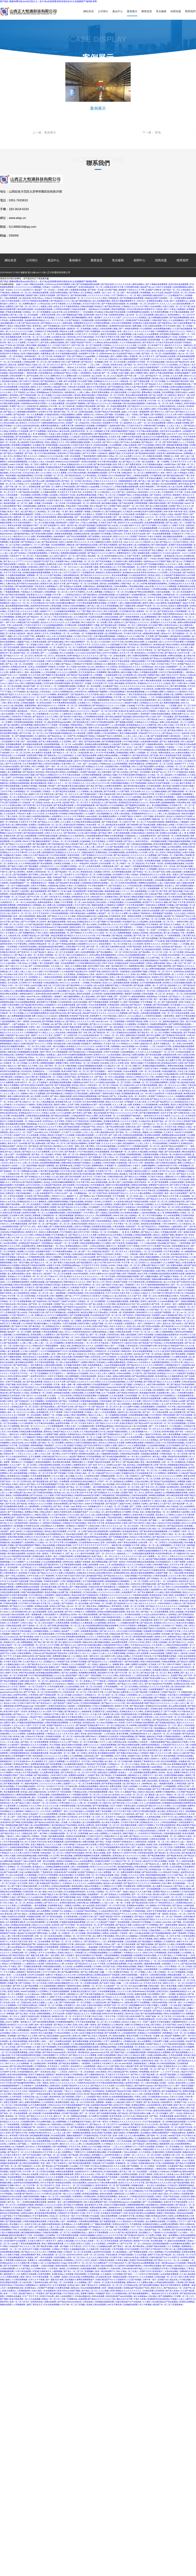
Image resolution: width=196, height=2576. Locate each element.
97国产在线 (148, 1468)
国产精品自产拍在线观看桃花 (163, 1481)
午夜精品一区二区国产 (147, 930)
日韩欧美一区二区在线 (28, 1091)
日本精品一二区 (97, 1418)
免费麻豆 (92, 367)
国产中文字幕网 (149, 525)
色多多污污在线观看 (184, 1132)
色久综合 (37, 1007)
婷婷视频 (169, 348)
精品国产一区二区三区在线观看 (163, 1091)
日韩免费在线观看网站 (38, 553)
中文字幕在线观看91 (22, 522)
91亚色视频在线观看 (183, 983)
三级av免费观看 (11, 298)
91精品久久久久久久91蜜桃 (40, 1504)
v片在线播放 (109, 1218)
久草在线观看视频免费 (85, 805)
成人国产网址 (57, 1024)
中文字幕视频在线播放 (153, 464)
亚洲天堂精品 (135, 1251)
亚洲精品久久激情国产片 (77, 1526)
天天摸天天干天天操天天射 (70, 492)
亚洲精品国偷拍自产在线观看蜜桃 (61, 467)
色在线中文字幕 (164, 1046)
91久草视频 (164, 1032)
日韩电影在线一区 (171, 595)
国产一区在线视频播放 (49, 869)
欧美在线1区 (182, 1509)
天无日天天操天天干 (141, 1484)
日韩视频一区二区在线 (147, 753)
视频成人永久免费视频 (152, 1132)
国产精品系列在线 (113, 306)
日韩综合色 (117, 534)
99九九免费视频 (181, 844)
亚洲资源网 (36, 1334)
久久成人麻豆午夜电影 (182, 783)
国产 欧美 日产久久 (97, 1465)
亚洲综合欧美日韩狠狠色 (74, 825)
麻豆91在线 (129, 1091)
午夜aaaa (143, 459)
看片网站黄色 (7, 1077)
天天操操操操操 (154, 608)
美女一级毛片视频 (40, 1226)
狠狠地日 (44, 406)
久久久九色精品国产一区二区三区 (160, 1052)
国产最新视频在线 (83, 301)
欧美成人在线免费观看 (58, 858)
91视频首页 (143, 1024)
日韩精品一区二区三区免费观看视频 (16, 1301)
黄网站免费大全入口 (181, 714)
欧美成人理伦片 (79, 1085)
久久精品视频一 (11, 1459)
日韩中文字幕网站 (39, 886)
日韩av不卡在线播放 (54, 298)
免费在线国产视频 (68, 600)
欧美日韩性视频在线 (75, 1099)
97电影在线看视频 (14, 312)
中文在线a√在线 (161, 389)
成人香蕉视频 (70, 980)
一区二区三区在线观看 (153, 1251)
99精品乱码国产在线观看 (156, 298)
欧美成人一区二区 (175, 994)
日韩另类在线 (113, 1334)
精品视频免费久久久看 (11, 323)
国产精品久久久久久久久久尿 (154, 730)
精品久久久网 (106, 694)
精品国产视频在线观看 (72, 1027)
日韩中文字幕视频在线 (66, 1091)
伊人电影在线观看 (119, 392)
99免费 (188, 855)
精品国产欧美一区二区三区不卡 (77, 802)
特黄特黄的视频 (51, 478)
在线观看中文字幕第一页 (138, 362)
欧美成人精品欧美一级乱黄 (21, 633)
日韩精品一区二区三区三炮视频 (156, 838)
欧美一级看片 (173, 874)
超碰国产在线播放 (104, 758)
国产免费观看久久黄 (98, 1157)
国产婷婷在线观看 (106, 1359)
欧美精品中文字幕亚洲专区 (20, 1509)
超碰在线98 (176, 858)
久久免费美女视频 (79, 966)
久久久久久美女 (46, 1035)
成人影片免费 (134, 1371)
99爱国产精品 (154, 675)
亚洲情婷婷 (183, 800)
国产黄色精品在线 (77, 1052)
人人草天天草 (101, 1135)
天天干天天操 (57, 320)
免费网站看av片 (30, 304)
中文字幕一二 (59, 595)
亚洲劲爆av (57, 924)
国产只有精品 (182, 428)
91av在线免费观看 (169, 484)
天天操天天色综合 (156, 1177)
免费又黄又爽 (68, 425)
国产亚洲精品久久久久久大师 (164, 414)
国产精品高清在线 (73, 475)
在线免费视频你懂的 (163, 329)
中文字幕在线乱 (110, 1016)
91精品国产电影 (60, 877)
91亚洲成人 (102, 1362)
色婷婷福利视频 (15, 639)
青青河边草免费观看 (184, 1332)
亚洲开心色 (13, 863)
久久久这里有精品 (65, 755)
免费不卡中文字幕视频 (159, 387)
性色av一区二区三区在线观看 (66, 841)
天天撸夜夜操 (180, 775)
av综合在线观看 (111, 617)
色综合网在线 (188, 1517)
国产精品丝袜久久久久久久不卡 (14, 977)
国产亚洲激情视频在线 (47, 1179)
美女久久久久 (15, 1163)
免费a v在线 (164, 722)
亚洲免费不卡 (96, 1016)
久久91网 (143, 852)
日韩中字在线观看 (14, 1382)
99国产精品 (175, 908)
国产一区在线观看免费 (20, 1154)
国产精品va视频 (132, 484)
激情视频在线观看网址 (27, 412)
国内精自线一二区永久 (27, 711)
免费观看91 (41, 636)
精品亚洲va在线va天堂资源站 (49, 1068)
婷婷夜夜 (120, 1329)
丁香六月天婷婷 (143, 489)
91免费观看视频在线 (98, 437)
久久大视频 (120, 705)
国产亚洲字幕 (29, 805)
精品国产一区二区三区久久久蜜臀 (113, 913)
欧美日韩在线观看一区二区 (91, 401)
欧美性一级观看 (120, 1371)
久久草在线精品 (89, 475)
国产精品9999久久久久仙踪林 (79, 985)
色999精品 (14, 395)
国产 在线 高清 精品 (127, 1465)
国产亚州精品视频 (137, 958)
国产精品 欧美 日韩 (151, 619)
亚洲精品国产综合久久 (60, 1138)
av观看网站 (92, 913)
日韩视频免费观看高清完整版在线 (147, 866)
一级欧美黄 (139, 1118)
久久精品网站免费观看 (160, 1340)
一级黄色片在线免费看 (185, 797)
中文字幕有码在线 (116, 1074)
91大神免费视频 (7, 617)
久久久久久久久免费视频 (166, 586)
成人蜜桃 (40, 811)
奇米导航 (169, 744)
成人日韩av (18, 1118)
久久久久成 (159, 1351)
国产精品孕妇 (111, 802)
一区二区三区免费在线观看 (31, 1368)
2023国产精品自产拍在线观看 (107, 412)
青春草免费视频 (118, 309)
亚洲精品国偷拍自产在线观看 (160, 1027)
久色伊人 (137, 1165)
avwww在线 (36, 1021)
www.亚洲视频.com (130, 1046)
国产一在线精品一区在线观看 (152, 747)
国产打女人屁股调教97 (129, 999)
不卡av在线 (105, 467)
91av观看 (48, 1298)
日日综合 (61, 589)
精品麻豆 (123, 1174)
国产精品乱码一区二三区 (104, 1032)
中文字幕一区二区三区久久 (23, 1237)
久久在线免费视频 (177, 1124)
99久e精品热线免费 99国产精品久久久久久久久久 (64, 639)
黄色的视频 (56, 606)
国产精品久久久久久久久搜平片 (101, 553)
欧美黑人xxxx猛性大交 (168, 351)
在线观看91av (182, 301)
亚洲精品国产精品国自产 (30, 1243)
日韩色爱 (61, 1487)
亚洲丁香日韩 (160, 1465)
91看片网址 (66, 764)
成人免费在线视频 (19, 825)
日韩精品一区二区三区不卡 (161, 971)
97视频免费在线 (17, 1232)
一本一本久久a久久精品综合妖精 (133, 1110)
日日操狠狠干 (95, 1207)
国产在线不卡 (102, 1459)
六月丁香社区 (106, 1282)
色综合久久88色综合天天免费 (179, 816)
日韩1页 (130, 858)
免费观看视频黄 (124, 933)
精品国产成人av (147, 287)
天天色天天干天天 (83, 644)
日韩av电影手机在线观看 (115, 312)
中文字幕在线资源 (131, 500)
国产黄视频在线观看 (124, 722)
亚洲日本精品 (181, 392)
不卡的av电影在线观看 (154, 822)
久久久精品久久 (164, 525)
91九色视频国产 (78, 528)
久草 (145, 326)
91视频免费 (103, 1395)
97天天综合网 (169, 326)
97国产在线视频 (69, 1359)
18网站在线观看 (169, 1398)
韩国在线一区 (126, 381)
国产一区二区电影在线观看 (12, 789)
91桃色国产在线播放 (81, 1163)
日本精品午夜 (189, 1426)
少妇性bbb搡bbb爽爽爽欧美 (63, 1182)
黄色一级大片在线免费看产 (177, 600)
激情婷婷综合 (163, 1517)
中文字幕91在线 (47, 794)
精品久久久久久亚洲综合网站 (97, 908)
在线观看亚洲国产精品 (120, 1249)
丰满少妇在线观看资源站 (146, 700)
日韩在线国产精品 (146, 547)
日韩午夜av (183, 683)
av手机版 (75, 633)
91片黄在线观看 (90, 450)
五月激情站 (103, 475)
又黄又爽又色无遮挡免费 (140, 1174)
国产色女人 (129, 841)
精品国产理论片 (182, 514)
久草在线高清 (132, 1346)
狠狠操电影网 (98, 1110)
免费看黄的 (172, 1473)
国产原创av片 (155, 658)
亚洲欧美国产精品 (56, 1409)
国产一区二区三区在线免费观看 (152, 423)
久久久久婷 (119, 478)
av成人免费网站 (42, 1340)
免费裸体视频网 (47, 1063)
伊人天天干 (142, 1285)
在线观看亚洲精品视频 (101, 1226)
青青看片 (21, 1517)
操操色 (9, 1495)
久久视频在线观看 (49, 492)
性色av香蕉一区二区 (96, 825)
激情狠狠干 (86, 697)
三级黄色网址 (169, 1016)
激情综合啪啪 (49, 838)
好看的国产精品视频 (186, 827)
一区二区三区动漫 (52, 1271)
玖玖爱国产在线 (130, 1007)
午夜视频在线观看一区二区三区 (146, 1146)
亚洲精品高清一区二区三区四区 (160, 764)
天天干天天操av (80, 1260)
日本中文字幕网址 (77, 592)
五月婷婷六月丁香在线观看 (31, 983)
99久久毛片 (97, 611)
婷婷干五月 (44, 567)
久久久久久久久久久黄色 (96, 298)
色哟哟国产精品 (162, 1077)
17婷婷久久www (174, 1515)
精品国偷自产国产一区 (33, 525)
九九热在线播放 (114, 1055)
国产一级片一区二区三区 (57, 766)
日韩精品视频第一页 (13, 351)
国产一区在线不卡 (122, 996)
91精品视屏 (84, 753)
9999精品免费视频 (157, 1495)
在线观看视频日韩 (145, 1465)
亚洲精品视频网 (82, 1204)
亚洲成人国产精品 (82, 719)
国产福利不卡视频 (105, 996)
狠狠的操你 (148, 428)
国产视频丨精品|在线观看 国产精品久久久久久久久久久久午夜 (68, 935)
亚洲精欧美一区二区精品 (42, 1393)
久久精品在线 (11, 761)
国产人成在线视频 (125, 1182)
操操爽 (20, 1251)
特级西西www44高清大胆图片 (34, 403)
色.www (7, 808)
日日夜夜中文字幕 (155, 653)
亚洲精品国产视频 (154, 966)
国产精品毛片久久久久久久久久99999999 (145, 1365)
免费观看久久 (41, 1451)
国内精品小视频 (110, 775)
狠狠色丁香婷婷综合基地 (107, 1174)
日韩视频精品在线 (134, 1030)
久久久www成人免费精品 (101, 1204)
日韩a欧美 (102, 453)
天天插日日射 (15, 938)
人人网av (140, 1434)
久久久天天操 (184, 949)
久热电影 (134, 874)
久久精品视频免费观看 (141, 378)
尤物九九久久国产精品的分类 (36, 855)
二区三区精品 (105, 1468)
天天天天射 (65, 1171)
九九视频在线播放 (159, 791)
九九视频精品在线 (75, 1509)
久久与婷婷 (182, 1088)
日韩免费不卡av (177, 708)
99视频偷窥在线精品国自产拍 (180, 1465)
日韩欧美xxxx (88, 417)
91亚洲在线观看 (11, 1060)
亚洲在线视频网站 (43, 1462)
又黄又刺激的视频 (122, 833)
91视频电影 (95, 331)
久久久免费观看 (7, 1082)
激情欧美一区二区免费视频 (79, 329)
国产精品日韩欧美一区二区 (180, 730)
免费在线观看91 (136, 561)
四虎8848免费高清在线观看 (176, 739)
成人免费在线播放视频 (170, 703)
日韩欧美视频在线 (43, 1440)
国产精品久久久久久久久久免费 (83, 1235)
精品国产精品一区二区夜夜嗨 (26, 653)
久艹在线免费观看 (172, 935)
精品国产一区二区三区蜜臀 (67, 1243)
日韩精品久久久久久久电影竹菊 (131, 636)
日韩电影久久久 (118, 708)
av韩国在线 (53, 886)
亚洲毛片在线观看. (48, 295)
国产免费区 (160, 669)
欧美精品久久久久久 (122, 1307)
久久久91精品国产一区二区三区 (83, 478)
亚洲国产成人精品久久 (87, 808)
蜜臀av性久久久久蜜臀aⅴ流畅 (178, 1177)
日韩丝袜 (176, 1310)
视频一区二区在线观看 (122, 470)
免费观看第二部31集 (107, 1398)
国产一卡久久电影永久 (159, 1426)
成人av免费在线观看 (109, 728)
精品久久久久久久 (155, 348)
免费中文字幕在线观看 (132, 437)
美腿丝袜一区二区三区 (21, 292)
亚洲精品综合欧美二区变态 (23, 667)
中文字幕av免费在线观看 (147, 431)
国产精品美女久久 (40, 708)
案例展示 (132, 11)
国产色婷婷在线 (40, 1301)
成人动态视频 (109, 1484)
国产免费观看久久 (68, 1268)
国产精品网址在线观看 (166, 356)
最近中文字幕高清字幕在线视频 (88, 761)
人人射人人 (169, 1498)
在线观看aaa (89, 1049)
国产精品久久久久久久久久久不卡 (50, 520)
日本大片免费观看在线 (63, 692)
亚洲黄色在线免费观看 (122, 384)
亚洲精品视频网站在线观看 (168, 697)
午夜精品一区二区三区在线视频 (31, 564)
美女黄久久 (170, 886)
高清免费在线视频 (107, 595)
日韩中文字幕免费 (148, 567)
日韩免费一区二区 (119, 908)
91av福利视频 (6, 1285)
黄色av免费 (139, 642)
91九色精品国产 (123, 595)
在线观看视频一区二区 (14, 589)
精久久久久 (86, 1515)
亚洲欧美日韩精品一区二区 (16, 1290)
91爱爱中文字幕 (88, 1459)
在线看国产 (148, 1329)
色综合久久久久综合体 (47, 1016)
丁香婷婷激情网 (89, 456)
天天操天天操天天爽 (108, 522)
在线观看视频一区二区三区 (159, 888)
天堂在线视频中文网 (148, 1346)
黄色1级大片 (161, 315)
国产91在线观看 (118, 348)
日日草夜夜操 (56, 578)
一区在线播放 (25, 495)
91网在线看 (169, 728)
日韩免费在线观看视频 (23, 722)
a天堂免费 (145, 359)
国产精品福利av (90, 595)
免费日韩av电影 (179, 1409)
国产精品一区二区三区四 (169, 1207)
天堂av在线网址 (42, 556)
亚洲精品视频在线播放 (175, 863)
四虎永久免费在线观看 (179, 606)
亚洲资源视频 (52, 445)
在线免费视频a (127, 1052)
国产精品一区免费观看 (164, 1107)
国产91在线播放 (98, 1071)
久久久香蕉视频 (74, 304)
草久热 (63, 1276)
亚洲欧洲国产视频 (33, 409)
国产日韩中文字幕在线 (29, 381)
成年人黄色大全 (164, 1323)
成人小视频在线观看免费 (38, 450)
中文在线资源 (114, 1351)
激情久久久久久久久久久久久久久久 (127, 988)
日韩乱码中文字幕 (25, 1490)
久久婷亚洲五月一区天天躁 (143, 991)
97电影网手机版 (13, 850)
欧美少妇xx (5, 1287)
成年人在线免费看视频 (85, 952)
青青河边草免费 (48, 315)
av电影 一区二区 (7, 1007)
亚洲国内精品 (101, 852)
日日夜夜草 (107, 1201)
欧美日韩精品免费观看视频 (93, 351)
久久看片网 (34, 1063)
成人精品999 (22, 442)
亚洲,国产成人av (158, 772)
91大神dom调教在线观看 (93, 1102)
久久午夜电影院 (129, 1318)
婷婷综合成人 (81, 340)
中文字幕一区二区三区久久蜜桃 (37, 337)
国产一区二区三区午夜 (165, 428)
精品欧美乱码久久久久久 (27, 578)
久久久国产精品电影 (103, 509)
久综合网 (165, 439)
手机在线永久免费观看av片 (47, 586)
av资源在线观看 (93, 866)
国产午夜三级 (31, 1487)
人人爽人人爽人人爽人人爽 (31, 1343)
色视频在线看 (147, 1107)
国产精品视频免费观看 (71, 1237)
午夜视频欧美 (185, 1165)
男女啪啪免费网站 (45, 536)
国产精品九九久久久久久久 (134, 719)
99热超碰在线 (108, 1495)
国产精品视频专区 (85, 1262)
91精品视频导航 (169, 1071)
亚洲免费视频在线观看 (51, 1387)
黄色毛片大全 (124, 522)
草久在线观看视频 (139, 891)
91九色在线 (171, 1359)
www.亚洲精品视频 (99, 1182)
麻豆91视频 (126, 672)
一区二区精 (176, 1043)
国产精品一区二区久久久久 (67, 794)
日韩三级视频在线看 (141, 553)
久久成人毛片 (10, 689)
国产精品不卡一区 (83, 1407)
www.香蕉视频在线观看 (38, 359)
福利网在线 (70, 392)
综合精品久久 (187, 401)
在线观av (155, 484)
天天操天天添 (110, 1043)
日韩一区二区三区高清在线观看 (176, 1013)
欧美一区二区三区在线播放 (137, 847)
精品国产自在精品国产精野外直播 (113, 531)
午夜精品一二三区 (147, 697)
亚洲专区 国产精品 (73, 500)
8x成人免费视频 (16, 728)
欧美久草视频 (92, 1468)
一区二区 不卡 (48, 334)
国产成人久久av (189, 1445)
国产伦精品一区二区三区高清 (88, 1451)
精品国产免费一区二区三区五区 (37, 686)
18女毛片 (141, 301)
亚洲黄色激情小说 (114, 675)
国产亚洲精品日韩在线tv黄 (174, 1035)
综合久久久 (186, 1523)
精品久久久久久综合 (115, 1102)
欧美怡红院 (131, 683)
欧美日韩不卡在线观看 (139, 1340)
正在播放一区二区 (8, 797)
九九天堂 (54, 714)
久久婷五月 (169, 1132)
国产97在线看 (110, 791)
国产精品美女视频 (112, 1010)
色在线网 (92, 600)
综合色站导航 (135, 1412)
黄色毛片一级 (184, 395)
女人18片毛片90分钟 (171, 1404)
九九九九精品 (180, 913)
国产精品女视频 (176, 891)
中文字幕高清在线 (81, 1121)
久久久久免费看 (63, 317)
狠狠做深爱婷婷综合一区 (91, 1154)
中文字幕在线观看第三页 (160, 758)
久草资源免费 (29, 581)
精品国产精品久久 (182, 367)
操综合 (116, 1310)
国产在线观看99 (42, 1207)
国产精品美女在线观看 (10, 800)
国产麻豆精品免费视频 (77, 589)
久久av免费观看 (152, 334)
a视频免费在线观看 (151, 633)
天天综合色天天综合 (34, 730)
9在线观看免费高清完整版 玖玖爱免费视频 (105, 836)
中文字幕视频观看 (60, 1052)
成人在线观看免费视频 (102, 697)
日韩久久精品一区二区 (48, 644)
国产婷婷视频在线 (55, 1093)
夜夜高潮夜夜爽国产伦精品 (123, 431)
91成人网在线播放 (117, 683)
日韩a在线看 (151, 1243)
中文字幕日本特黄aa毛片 (165, 808)
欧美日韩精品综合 (79, 1490)
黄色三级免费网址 (79, 1415)
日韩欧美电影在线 (115, 1177)
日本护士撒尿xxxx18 (99, 1274)
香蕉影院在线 (87, 872)
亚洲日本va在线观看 (151, 910)
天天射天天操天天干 (33, 625)
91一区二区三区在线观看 (42, 1379)
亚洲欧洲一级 (136, 356)
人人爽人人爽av (83, 392)
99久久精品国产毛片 (99, 506)
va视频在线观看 (132, 960)
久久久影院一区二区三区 (105, 933)
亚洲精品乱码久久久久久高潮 (80, 464)
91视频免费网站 (57, 367)
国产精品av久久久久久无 (158, 1199)
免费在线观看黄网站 (87, 547)
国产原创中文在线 (66, 1407)
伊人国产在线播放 (133, 1329)
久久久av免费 (126, 456)
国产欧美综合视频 (168, 1440)
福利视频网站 (131, 478)
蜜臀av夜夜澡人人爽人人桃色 (21, 520)
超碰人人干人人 (122, 891)
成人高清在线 (120, 1296)
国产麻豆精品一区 (37, 1326)
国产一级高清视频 (29, 741)
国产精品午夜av (76, 1504)
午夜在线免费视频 (89, 1030)
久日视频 (33, 963)
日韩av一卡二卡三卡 (37, 1057)
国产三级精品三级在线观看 (108, 1213)
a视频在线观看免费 (167, 877)
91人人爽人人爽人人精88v (90, 370)
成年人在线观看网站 (88, 531)
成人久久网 (6, 1429)
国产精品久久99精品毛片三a (49, 775)
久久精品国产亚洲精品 (120, 744)
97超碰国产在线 (148, 1371)
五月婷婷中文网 (120, 561)
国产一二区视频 (20, 428)
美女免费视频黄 (72, 1376)
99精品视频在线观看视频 (179, 841)
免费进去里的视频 (139, 1185)
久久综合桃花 (54, 1451)
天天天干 (27, 1318)
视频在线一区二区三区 (162, 819)
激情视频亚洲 (48, 852)
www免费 (91, 1257)
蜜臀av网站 (147, 392)
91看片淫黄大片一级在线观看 (38, 1174)
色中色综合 (87, 481)
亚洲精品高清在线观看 (144, 337)
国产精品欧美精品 (180, 758)
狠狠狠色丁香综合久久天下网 (132, 290)
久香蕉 (22, 1371)
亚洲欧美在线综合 (98, 894)
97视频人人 (31, 1190)
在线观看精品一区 (124, 980)
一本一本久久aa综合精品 (25, 902)
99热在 (38, 1515)
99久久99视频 (38, 766)
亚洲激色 (21, 999)
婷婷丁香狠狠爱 (129, 1274)
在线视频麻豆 (73, 772)
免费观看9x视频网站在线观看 (73, 553)
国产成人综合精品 (121, 772)
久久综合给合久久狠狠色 (24, 1104)
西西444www (106, 353)
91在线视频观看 (102, 1152)
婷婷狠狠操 (32, 1124)
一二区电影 (123, 420)
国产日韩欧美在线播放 (43, 1492)
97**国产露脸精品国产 (148, 678)
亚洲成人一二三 (121, 1254)
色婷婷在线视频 (71, 977)
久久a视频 (64, 459)
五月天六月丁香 (127, 653)
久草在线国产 (55, 1132)
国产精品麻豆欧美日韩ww (32, 1005)
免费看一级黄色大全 (85, 414)
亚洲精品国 (144, 539)
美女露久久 (56, 567)
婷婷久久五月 (135, 525)
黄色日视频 (31, 345)
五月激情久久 (12, 933)
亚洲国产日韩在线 (138, 536)
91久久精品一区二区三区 (19, 600)
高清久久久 (107, 983)
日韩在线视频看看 (68, 869)
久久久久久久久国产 (113, 317)
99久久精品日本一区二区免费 (94, 622)
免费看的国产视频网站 (98, 692)
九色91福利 (9, 927)
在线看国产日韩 (82, 331)
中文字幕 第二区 (182, 725)
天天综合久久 (107, 486)
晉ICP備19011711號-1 (37, 272)
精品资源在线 (156, 933)
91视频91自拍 (78, 1468)
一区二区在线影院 (185, 1359)
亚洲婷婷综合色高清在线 (120, 326)
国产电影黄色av (165, 323)
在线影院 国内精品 (44, 999)
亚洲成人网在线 (47, 1135)
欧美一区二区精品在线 (127, 1409)
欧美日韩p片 (163, 1346)
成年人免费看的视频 (100, 1140)
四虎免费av (28, 420)
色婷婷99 (186, 1365)
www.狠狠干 (137, 1429)
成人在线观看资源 (21, 1293)
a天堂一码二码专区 (157, 852)
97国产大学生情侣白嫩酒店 (151, 478)
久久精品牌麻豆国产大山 (11, 1468)
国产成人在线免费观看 (27, 836)
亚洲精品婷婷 (27, 1127)
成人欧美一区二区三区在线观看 (140, 315)
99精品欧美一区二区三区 (133, 473)
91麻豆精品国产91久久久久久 (55, 1456)
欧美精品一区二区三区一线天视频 (150, 631)
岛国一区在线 (6, 290)
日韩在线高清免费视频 (149, 1260)
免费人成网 (49, 1509)
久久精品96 (132, 708)
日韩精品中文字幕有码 (83, 664)
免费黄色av (78, 1082)
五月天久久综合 (99, 644)
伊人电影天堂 (58, 1088)
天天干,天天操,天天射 (54, 1368)
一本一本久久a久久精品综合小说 (107, 359)
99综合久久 (8, 955)
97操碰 (58, 1154)
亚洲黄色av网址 (169, 861)
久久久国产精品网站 (53, 575)
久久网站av (98, 342)
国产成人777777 (72, 1296)
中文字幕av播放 (104, 935)
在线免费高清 (175, 589)
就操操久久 (159, 1492)
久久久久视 (155, 492)
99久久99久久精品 (166, 725)
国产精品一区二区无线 (71, 481)
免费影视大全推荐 (103, 542)
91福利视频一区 (38, 600)
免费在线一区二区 (131, 730)
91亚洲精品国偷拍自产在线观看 (154, 960)
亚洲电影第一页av (117, 808)
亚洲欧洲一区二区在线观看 (89, 686)
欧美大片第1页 (60, 999)
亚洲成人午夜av (66, 886)
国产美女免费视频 (150, 938)
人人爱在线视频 (118, 725)
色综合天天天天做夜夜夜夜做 (67, 306)
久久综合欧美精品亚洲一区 (91, 1035)
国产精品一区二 (123, 1132)
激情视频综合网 (53, 481)
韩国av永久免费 (67, 331)
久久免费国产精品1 (172, 1262)
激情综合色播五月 (142, 1171)
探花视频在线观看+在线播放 (126, 983)
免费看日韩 (82, 600)
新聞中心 (139, 260)
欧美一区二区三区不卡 (31, 960)
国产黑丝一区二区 (42, 417)
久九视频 (98, 1437)
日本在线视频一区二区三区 (137, 1395)
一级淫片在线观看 (114, 1071)
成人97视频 (55, 1357)
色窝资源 (190, 525)
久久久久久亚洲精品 (150, 1440)
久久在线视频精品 (176, 320)
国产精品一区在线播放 (10, 1387)
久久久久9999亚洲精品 (49, 439)
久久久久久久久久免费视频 (25, 861)
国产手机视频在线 (52, 326)
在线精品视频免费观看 (113, 994)
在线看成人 (51, 1055)
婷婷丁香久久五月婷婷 (175, 980)
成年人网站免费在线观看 (36, 631)
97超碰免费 (83, 678)
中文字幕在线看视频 (47, 453)
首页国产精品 (70, 1077)
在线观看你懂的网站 (41, 816)
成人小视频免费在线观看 (107, 1454)
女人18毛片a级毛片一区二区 (62, 556)
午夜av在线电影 (134, 1140)
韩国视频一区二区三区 (55, 955)
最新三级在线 (37, 650)
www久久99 (14, 464)
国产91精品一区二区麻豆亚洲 (131, 1257)
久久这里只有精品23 (135, 1240)
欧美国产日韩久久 (101, 991)
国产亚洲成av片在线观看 (71, 586)
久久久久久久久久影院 (87, 1359)
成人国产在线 (68, 910)
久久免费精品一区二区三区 (37, 808)
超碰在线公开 (146, 1043)
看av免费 (139, 1357)
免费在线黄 (67, 323)
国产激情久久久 (21, 1520)
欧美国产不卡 (158, 345)
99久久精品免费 (111, 611)
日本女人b (122, 955)
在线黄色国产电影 (86, 439)
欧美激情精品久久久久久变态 (38, 789)
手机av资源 (71, 506)
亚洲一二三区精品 (139, 417)
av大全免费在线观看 (65, 489)
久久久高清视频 (26, 498)
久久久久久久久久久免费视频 (28, 287)
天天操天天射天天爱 (43, 938)
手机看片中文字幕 (63, 378)
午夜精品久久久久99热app (146, 722)
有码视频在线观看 (130, 1420)
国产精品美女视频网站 (77, 1143)
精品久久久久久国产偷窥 (39, 1019)
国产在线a (108, 1154)
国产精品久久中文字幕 (169, 1196)
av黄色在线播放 (183, 753)
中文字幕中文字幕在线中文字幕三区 (168, 1293)
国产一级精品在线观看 (43, 1041)
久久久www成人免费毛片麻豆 (127, 450)
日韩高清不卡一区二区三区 (21, 556)
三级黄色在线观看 (141, 475)
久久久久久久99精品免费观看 (114, 938)
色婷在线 (186, 733)
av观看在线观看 (26, 1207)
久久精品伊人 (167, 619)
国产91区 (25, 1085)
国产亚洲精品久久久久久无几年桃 (98, 855)
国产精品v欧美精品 (180, 1257)
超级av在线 (184, 1448)
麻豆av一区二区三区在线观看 (61, 952)
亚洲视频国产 (102, 425)
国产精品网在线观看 (24, 586)
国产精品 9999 (94, 1490)
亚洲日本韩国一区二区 (136, 597)
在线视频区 (92, 528)
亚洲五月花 (118, 542)
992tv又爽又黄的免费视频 (87, 658)
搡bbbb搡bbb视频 (66, 517)
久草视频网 (152, 869)
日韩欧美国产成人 (65, 1390)
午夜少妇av (22, 963)
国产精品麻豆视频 (185, 866)
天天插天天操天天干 (62, 345)
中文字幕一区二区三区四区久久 (136, 1262)
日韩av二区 (113, 456)
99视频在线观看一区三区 (112, 1476)
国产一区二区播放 (110, 373)
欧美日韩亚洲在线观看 (59, 711)
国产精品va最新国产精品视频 (117, 401)
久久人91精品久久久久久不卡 (180, 777)
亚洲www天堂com (70, 1285)
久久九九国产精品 (108, 1479)
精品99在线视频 (16, 373)
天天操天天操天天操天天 (82, 445)
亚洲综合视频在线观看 (99, 730)
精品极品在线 (174, 813)
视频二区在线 (186, 1484)
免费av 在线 (111, 550)
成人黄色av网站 (89, 996)
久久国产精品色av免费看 (86, 755)
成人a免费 (47, 905)
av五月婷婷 (188, 1010)
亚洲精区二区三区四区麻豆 (108, 1448)
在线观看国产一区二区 (176, 667)
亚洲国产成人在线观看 (18, 1470)
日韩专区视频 (109, 1163)
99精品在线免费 (30, 1359)
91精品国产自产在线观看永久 (38, 919)
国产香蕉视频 (116, 1321)
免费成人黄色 (47, 306)
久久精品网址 (55, 1323)
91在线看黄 (158, 1193)
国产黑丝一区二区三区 (55, 1066)
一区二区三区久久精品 (36, 1046)
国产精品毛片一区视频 (82, 683)
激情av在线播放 (114, 894)
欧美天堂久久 (29, 719)
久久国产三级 (190, 747)
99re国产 (52, 786)
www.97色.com (33, 996)
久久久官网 (24, 1298)
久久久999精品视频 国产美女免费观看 (36, 863)
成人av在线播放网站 (34, 547)
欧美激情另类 (12, 439)
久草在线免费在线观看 (174, 1343)
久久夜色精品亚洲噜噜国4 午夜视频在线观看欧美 (119, 619)
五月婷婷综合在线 (32, 1526)
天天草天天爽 (167, 367)
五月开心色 (57, 572)
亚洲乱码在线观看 (79, 1224)
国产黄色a (71, 1021)
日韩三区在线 (186, 999)
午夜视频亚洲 (162, 331)
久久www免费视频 (133, 902)
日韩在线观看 (113, 689)
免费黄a (24, 1093)
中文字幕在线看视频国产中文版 (51, 1484)
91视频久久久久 (132, 389)
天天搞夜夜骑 (167, 492)
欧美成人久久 (176, 1199)
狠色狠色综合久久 (183, 1520)
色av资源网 (148, 797)
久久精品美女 (104, 492)
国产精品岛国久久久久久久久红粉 (116, 284)
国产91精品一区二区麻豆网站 (171, 855)
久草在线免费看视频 (13, 581)
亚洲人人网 (115, 977)
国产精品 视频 (180, 1160)
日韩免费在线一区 (52, 1149)
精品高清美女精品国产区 (19, 661)
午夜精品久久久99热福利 (32, 592)
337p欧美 (8, 1104)
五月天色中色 (37, 478)
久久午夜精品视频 (170, 639)
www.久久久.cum (131, 542)
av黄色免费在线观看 (53, 1365)
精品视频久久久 (45, 345)
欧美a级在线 (178, 888)
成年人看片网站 (88, 1146)
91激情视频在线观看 (89, 1401)
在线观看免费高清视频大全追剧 (31, 401)
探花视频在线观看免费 (33, 744)
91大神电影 (161, 1487)
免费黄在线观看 (38, 1282)
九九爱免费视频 (125, 334)
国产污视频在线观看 (13, 1357)
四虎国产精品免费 (24, 1007)
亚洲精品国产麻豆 (27, 1321)
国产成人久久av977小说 (26, 680)
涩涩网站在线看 (13, 747)
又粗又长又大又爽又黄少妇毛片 (156, 1401)
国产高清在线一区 (166, 836)
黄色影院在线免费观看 (151, 1224)
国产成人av (177, 561)
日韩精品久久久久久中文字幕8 (135, 306)
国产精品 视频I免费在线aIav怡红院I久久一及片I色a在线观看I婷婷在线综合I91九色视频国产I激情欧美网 (48, 1)
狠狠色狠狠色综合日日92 (53, 423)
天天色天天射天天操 (69, 581)
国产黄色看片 (71, 1152)
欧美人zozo (181, 1470)
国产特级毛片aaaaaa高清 (27, 583)
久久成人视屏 (58, 1177)
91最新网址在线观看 (178, 489)
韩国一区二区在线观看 (174, 927)
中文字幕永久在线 (78, 1440)
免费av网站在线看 (159, 370)
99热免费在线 (85, 705)
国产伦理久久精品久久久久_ (183, 1237)
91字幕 (153, 539)
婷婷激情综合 (176, 437)
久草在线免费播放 (62, 428)
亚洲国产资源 (95, 971)
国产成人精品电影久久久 (171, 985)
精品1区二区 (139, 1298)
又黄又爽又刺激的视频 (49, 1171)
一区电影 (60, 290)
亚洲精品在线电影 (179, 1240)
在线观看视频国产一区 (19, 883)
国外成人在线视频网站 (110, 583)
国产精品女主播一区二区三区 (105, 1179)
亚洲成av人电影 (118, 1390)
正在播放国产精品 (110, 686)
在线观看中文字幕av (70, 1221)
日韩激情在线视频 (151, 1154)
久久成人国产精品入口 (162, 542)
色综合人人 (128, 1321)
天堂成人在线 (55, 434)
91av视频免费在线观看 (98, 1260)
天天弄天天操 (170, 1127)
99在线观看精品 (123, 1495)
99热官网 (100, 958)
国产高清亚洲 (114, 1041)
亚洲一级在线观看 (66, 819)
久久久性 (133, 531)
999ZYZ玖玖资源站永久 (62, 348)
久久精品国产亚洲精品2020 (174, 575)
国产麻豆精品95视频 (103, 464)
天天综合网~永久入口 (140, 791)
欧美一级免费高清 (16, 919)
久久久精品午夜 (81, 617)
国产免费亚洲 (139, 1448)
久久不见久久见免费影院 (178, 1019)
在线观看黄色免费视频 (105, 417)
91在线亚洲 (186, 908)
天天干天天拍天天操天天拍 (118, 1293)
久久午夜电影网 (26, 1423)
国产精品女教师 (126, 545)
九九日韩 (69, 680)
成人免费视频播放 (149, 617)
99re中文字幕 (29, 841)
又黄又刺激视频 (70, 1323)
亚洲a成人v (22, 1257)
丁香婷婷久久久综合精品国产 (97, 725)
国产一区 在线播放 (140, 1049)
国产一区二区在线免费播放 (106, 570)
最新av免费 (159, 1188)
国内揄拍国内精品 (22, 534)
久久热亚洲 (118, 1201)
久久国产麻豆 (62, 958)
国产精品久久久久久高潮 (114, 1437)
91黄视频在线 (43, 714)
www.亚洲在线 (25, 899)
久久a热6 (124, 525)
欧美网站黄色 (173, 1487)
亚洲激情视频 (122, 753)
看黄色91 (74, 484)
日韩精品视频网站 (16, 631)
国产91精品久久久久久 (107, 1257)
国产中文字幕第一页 (112, 628)
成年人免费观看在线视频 (76, 290)
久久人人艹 (60, 1418)
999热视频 (117, 403)
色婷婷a (68, 1443)
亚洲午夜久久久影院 (21, 1429)
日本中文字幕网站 (110, 653)
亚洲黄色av (58, 1240)
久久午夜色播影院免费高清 (37, 1013)
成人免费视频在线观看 (158, 317)
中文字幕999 (156, 1415)
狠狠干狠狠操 (132, 459)
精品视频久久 (45, 750)
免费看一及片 (100, 292)
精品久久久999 (65, 509)
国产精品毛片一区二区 (148, 1032)
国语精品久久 (36, 1523)
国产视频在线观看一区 (178, 791)
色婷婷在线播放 (94, 927)
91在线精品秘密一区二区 (78, 503)
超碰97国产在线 (174, 719)
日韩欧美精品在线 (143, 1315)
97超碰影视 (116, 1515)
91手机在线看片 (132, 714)
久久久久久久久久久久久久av (133, 686)
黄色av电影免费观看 (65, 334)
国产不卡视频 (116, 730)
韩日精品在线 (60, 1043)
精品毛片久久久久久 (174, 345)
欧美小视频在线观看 (30, 353)
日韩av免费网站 (121, 586)
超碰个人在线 (22, 284)
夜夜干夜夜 (28, 614)
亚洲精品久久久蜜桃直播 (105, 664)
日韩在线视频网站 (78, 606)
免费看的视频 (85, 988)
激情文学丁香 (6, 653)
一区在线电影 (12, 947)
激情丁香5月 (45, 1052)
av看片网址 (161, 1271)
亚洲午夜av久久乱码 (152, 947)
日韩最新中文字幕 (147, 794)
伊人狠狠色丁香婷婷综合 (140, 913)
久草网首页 (72, 1517)
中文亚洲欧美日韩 (127, 611)
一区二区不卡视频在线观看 (18, 886)
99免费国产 (49, 1445)
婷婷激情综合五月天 (81, 897)
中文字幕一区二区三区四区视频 (21, 1296)
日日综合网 (84, 564)
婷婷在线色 (143, 625)
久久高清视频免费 (150, 1104)
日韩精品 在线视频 (62, 863)
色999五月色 (72, 988)
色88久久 (17, 1437)
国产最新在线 (50, 755)
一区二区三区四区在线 (21, 1481)
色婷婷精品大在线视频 (85, 425)
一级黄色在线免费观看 (52, 977)
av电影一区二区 (186, 351)
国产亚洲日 (78, 1113)
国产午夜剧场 (12, 1160)
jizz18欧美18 (114, 1379)
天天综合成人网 (22, 1409)
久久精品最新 (87, 1138)
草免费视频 (145, 292)
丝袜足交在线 (17, 1443)
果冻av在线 (44, 578)
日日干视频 (148, 816)
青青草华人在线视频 (47, 589)
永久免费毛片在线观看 (42, 753)
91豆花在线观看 (136, 578)
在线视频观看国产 (14, 769)
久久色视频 (108, 919)
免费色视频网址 (149, 1165)
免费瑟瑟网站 (30, 705)
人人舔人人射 (9, 678)
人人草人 (94, 1310)
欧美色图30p (132, 852)
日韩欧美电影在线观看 (133, 559)
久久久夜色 (46, 473)
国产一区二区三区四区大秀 (183, 1285)
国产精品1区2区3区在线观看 (125, 1528)
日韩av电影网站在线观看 (50, 1465)
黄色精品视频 (60, 389)
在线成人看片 (162, 309)
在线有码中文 (10, 644)
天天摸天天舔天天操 (124, 1279)
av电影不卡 (136, 1157)
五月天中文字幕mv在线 (135, 1027)
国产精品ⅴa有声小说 (144, 1423)
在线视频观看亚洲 (186, 1395)
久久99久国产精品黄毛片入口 (161, 1102)
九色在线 (181, 406)
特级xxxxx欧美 (35, 1121)
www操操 (53, 495)
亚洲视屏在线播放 (155, 301)
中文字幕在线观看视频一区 (47, 1362)
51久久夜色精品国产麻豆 (120, 475)
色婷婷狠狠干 (60, 536)
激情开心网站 (148, 603)
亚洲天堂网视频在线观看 (62, 761)
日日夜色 (29, 1196)
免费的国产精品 (112, 985)
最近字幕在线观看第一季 (158, 1384)
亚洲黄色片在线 (20, 348)
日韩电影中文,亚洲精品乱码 (181, 1143)
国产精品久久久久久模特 (49, 822)
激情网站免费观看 (8, 905)
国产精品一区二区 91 (56, 1143)
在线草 (49, 1279)
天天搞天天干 (33, 342)
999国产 (150, 1210)
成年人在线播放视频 (156, 1318)
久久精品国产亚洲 (126, 1357)
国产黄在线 (125, 897)
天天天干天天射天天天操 (102, 789)
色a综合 (137, 1354)
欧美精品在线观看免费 (43, 991)
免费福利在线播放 (148, 1517)
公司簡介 (103, 11)
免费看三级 (55, 1207)
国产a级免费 (133, 825)
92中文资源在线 (123, 1484)
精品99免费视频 (66, 1215)
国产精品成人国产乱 (107, 1096)
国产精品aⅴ (66, 664)
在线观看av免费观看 (150, 1454)
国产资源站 (122, 1393)
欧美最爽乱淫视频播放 (170, 334)
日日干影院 (173, 539)
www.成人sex (101, 1021)
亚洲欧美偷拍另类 (177, 1201)
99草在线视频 (70, 661)
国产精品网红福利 (132, 1188)
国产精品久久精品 (16, 866)
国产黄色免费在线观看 (64, 805)
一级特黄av (189, 672)
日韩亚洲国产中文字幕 (75, 947)
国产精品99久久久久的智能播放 (110, 805)
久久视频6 (21, 958)
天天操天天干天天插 (169, 1260)
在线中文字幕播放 (8, 1257)
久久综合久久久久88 (157, 1019)
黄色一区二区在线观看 (180, 1030)
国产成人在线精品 (171, 933)
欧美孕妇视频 (168, 1431)
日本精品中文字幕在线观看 (104, 1060)
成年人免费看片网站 (119, 356)
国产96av (15, 922)
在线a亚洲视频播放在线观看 (22, 894)
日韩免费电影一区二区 (60, 633)
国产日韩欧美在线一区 (112, 822)
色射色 (3, 1046)
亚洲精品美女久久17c (86, 922)
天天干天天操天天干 (20, 470)
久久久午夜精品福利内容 (130, 342)
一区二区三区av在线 (86, 980)
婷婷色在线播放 (57, 930)
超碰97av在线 (68, 1271)
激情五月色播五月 (61, 1287)
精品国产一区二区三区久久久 (115, 1251)
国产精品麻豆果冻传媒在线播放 (72, 786)
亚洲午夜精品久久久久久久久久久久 (83, 656)
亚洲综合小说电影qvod (124, 789)
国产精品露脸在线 (41, 1481)
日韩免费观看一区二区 (46, 647)
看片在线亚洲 (164, 617)
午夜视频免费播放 (28, 389)
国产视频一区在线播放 (115, 414)
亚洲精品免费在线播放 (79, 789)
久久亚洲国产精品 (61, 1298)
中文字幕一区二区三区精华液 (62, 406)
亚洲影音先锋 (10, 836)
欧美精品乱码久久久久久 (130, 667)
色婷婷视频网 (170, 800)
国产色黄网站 (94, 536)
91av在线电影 (174, 955)
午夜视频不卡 (111, 1165)
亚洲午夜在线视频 (185, 678)
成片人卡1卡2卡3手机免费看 (171, 642)
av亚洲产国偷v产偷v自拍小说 (110, 1354)
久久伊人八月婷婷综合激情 (88, 1476)
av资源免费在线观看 (149, 741)
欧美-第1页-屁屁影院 (170, 1379)
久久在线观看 (33, 1135)
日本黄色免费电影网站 (99, 800)
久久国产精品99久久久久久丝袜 (63, 678)
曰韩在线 (70, 340)
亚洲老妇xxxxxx (105, 1235)
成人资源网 (89, 1171)
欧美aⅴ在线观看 (89, 462)
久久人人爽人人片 (12, 1093)
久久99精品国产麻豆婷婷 (178, 381)
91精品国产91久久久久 (75, 619)
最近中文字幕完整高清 (97, 387)
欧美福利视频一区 (156, 340)
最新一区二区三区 (71, 1154)
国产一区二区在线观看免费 (44, 1459)
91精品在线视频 (78, 309)
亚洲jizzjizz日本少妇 (164, 1210)
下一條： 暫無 (151, 132)
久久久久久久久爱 (110, 927)
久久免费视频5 (56, 384)
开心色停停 (41, 922)
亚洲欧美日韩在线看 (74, 1343)
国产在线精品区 (22, 1401)
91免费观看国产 (148, 1290)
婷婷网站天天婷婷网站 (58, 631)
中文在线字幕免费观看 (148, 1409)
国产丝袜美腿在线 (56, 844)
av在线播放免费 (104, 367)
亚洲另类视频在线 (137, 764)
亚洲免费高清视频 (153, 861)
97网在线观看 (120, 1107)
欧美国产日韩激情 (183, 342)
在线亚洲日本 (33, 406)
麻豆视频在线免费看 (57, 922)
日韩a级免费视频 (158, 1368)
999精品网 (169, 448)
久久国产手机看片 (133, 556)
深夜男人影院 (10, 500)
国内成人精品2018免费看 (56, 1531)
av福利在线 (86, 1129)
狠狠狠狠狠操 (104, 700)
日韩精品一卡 (48, 791)
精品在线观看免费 (120, 639)
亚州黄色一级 (52, 1218)
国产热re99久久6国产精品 (71, 716)
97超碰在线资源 (52, 414)
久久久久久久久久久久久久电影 (37, 1229)
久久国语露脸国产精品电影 (129, 1116)
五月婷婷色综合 (56, 392)
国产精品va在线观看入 (61, 1116)
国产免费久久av (99, 838)
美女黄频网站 (159, 1390)
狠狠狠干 (59, 996)
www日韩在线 (160, 1129)
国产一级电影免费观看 (129, 329)
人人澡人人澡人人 (175, 425)
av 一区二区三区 (162, 1254)
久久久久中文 (134, 919)
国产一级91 (78, 741)
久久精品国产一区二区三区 (77, 689)
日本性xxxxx (50, 284)
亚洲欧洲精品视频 (95, 891)
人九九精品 (165, 420)
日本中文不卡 (147, 1246)
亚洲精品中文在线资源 (10, 1395)
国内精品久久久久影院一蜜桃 (66, 1146)
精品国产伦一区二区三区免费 (148, 1479)
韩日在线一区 (27, 1426)
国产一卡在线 (150, 559)
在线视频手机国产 (44, 1251)
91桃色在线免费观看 (178, 1068)
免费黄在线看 (92, 428)
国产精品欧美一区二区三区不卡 (171, 398)
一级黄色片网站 (182, 922)
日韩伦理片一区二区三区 (98, 1085)
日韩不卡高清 (107, 963)
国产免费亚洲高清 (134, 464)
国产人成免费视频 (45, 389)
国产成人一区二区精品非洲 (102, 861)
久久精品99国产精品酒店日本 (75, 971)
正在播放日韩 (39, 445)
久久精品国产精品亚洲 (51, 1185)
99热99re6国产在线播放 (155, 425)
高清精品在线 (118, 797)
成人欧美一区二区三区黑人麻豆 (133, 570)
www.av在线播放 (57, 359)
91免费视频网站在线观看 (138, 312)
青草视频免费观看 (14, 744)
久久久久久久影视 (129, 1121)
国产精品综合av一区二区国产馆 (62, 736)
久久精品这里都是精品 (33, 1531)
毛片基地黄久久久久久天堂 (182, 1005)
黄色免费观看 (17, 1287)
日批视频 (157, 392)
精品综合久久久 (116, 528)
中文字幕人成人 (108, 1268)
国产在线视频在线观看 (80, 1315)
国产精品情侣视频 (79, 295)
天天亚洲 (77, 1102)
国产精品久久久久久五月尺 (133, 351)
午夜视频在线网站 (106, 1279)
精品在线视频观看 (118, 1260)
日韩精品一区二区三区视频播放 (37, 312)
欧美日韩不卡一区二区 (25, 1082)
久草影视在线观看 (94, 1052)
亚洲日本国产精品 (100, 1326)
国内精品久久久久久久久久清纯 (153, 1420)
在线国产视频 (116, 500)
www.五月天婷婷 (15, 833)
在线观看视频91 (170, 353)
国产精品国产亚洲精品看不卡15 (14, 1398)
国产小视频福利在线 (151, 1229)
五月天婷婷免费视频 (160, 312)
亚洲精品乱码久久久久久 (30, 1113)
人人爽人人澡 (161, 813)
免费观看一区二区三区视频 (66, 880)
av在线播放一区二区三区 (91, 628)
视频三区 (137, 1066)
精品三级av (152, 1523)
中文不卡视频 (37, 1298)
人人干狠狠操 (83, 791)
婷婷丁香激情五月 (60, 1229)
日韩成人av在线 (49, 1113)
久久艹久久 (152, 955)
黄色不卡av (6, 700)
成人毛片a (8, 456)
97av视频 (129, 592)
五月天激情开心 (57, 1373)
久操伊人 (69, 894)
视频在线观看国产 (131, 359)
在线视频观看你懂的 (137, 955)
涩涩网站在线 (112, 958)
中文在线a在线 (83, 1185)
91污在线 (50, 603)
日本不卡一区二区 (156, 570)
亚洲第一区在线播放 (60, 725)
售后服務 (161, 11)
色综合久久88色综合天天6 (82, 1074)
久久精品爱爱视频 (78, 459)
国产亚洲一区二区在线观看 (41, 1304)
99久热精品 (22, 1304)
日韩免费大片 (98, 511)
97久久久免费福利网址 (58, 1315)
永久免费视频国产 (106, 1038)
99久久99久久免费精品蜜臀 (77, 1484)
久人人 (85, 378)
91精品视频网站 (68, 414)
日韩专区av (16, 1182)
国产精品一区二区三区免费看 (51, 1443)
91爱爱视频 (125, 766)
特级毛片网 (160, 445)
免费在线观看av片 (163, 337)
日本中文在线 (109, 370)
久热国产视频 (89, 500)
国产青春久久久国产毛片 (161, 1504)
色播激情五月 (170, 1088)
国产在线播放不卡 (46, 680)
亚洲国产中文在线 (82, 1165)
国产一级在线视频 (83, 517)
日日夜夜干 (113, 603)
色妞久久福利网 (66, 542)
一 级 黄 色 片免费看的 (123, 1171)
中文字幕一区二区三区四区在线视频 (164, 401)
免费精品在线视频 (81, 960)
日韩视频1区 (34, 888)
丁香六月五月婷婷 (147, 1526)
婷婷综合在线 (80, 899)
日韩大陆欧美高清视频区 (79, 650)
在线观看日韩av (112, 766)
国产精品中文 (63, 295)
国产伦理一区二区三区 (112, 1315)
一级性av (69, 367)
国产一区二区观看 (33, 1118)
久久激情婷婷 (124, 378)
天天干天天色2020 (41, 913)
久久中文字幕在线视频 (164, 1041)
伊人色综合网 (140, 675)
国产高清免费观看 (23, 437)
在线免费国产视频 (139, 971)
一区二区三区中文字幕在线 (97, 1343)
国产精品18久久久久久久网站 (46, 716)
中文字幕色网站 (21, 944)
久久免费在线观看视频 (16, 575)
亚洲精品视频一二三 (135, 1243)
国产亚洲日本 (149, 342)
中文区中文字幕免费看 (142, 1337)
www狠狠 (79, 1501)
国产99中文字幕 (76, 999)
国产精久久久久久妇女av (101, 1024)
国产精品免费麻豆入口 (169, 938)
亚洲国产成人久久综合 (173, 761)
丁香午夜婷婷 (161, 486)
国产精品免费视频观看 (180, 317)
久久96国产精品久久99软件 (130, 816)
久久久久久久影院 (27, 1179)
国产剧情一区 (48, 486)
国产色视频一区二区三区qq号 (13, 897)
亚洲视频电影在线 (180, 1429)
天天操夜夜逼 (80, 886)
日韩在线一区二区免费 (70, 1080)
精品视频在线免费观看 (173, 536)
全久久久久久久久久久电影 (50, 980)
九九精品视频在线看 (125, 489)
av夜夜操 (75, 1287)
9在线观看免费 (79, 891)
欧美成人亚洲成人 (8, 528)
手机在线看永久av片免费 (125, 1080)
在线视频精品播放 (72, 417)
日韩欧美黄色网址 (76, 813)
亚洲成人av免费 (178, 1401)
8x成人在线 (49, 614)
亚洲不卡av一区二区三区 (59, 1490)
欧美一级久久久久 (126, 331)
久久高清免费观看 (135, 1437)
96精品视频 (72, 1032)
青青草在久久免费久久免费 (105, 1445)
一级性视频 (14, 960)
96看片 (133, 753)
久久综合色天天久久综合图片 (172, 528)
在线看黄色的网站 (117, 315)
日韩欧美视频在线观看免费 (127, 486)
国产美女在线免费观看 (77, 536)
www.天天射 (49, 1418)
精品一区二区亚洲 (36, 955)
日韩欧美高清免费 (123, 1332)
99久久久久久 (80, 542)
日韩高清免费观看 (87, 1409)
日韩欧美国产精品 (159, 320)
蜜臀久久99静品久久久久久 (69, 838)
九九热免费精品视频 (24, 559)
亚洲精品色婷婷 (122, 963)
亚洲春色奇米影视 (142, 370)
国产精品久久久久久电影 (157, 1298)
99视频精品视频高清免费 (164, 509)
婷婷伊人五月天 (42, 633)
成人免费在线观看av (17, 1274)
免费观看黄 (63, 1016)
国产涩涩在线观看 (12, 647)
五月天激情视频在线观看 (67, 353)
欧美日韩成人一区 (25, 1384)
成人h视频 (70, 1476)
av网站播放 (147, 1157)
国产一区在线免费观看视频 (159, 534)
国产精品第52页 (182, 362)
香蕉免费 (190, 528)
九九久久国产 (102, 500)
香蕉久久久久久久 (121, 536)
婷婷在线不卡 (97, 897)
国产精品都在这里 (109, 625)
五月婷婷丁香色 (22, 927)
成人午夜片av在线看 (126, 650)
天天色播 (141, 434)
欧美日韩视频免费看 (47, 1487)
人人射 (36, 1193)
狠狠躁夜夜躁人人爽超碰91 (178, 822)
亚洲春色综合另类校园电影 (27, 1337)
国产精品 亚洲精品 (41, 1138)
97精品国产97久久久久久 (150, 733)
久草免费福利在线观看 (94, 716)
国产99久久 (9, 481)
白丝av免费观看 (130, 1071)
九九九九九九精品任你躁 (85, 348)
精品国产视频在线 (78, 1456)
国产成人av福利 (90, 924)
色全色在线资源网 (108, 378)
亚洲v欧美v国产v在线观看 (70, 827)
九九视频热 (97, 1163)
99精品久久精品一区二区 (77, 1418)
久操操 (73, 667)
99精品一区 (20, 1190)
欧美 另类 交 (119, 464)
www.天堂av (165, 1409)
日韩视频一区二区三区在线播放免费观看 (60, 531)
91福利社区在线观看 (182, 1154)
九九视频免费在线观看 (55, 1213)
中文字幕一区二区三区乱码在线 (88, 420)
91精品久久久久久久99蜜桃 (44, 694)
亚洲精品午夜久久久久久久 (26, 456)
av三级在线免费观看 (182, 304)
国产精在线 (22, 1504)
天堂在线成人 (46, 692)
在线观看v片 (51, 1005)
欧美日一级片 (14, 511)
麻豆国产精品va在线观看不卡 (174, 1146)
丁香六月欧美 (12, 816)
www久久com (96, 489)
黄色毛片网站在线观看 (84, 398)
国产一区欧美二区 (117, 1240)
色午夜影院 (105, 658)
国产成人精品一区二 (175, 522)
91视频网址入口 (161, 769)
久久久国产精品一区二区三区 (158, 1310)
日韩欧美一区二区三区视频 (12, 1013)
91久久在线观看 (67, 653)
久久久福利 (38, 971)
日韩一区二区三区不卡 (153, 1088)
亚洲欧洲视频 (72, 750)
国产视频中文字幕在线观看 (54, 675)
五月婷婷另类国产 (109, 1368)
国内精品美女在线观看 (180, 636)
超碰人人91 (127, 412)
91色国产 (59, 1135)
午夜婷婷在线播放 (166, 567)
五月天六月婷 (57, 1152)
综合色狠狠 (103, 808)
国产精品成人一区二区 (152, 442)
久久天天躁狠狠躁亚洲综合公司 (153, 1007)
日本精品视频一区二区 (167, 1290)
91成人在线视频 (180, 337)
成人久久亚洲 (169, 1282)
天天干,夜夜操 (133, 1246)
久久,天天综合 (17, 941)
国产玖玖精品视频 (94, 1019)
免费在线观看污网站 (168, 1448)
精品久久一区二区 (23, 1041)
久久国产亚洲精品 (143, 780)
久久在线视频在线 (126, 669)
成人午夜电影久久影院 (184, 473)
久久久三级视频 (45, 595)
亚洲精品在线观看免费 (83, 780)
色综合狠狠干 (157, 1262)
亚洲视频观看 (163, 1190)
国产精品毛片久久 (155, 1498)
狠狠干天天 (68, 719)
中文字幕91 (89, 1213)
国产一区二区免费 (98, 1334)
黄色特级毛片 (142, 1312)
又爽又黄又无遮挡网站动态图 (113, 947)
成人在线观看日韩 (178, 1412)
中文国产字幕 (28, 636)
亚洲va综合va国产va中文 (86, 1038)
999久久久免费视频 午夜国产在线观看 (60, 700)
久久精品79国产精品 (105, 980)
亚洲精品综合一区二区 (159, 581)
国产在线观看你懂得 (160, 736)
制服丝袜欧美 (88, 852)
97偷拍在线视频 (76, 1201)
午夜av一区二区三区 (107, 495)
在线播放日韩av (112, 897)
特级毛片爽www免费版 (108, 755)
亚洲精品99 (21, 617)
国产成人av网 (39, 481)
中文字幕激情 (152, 924)
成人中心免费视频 (12, 1426)
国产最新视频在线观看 (29, 1010)
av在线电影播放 (67, 1429)
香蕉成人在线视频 (16, 467)
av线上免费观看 (36, 1479)
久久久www (140, 608)
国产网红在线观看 (19, 888)
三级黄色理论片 (91, 999)
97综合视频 (162, 409)
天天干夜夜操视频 (138, 783)
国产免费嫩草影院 (27, 933)
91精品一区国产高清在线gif (37, 1049)
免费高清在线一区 (17, 758)
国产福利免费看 (173, 1168)
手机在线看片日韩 (37, 1312)
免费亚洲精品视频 (95, 1440)
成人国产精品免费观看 (33, 1382)
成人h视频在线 (186, 625)
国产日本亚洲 (119, 1243)
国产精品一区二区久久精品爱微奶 (110, 1077)
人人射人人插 (7, 553)
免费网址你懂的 (156, 459)
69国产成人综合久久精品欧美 (36, 1468)
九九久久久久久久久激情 (162, 359)
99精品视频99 (51, 1346)
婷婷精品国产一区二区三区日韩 (39, 356)
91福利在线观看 (96, 617)
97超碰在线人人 (132, 836)
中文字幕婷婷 (67, 398)
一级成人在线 (65, 1346)
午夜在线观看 (156, 761)
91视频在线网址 (8, 378)
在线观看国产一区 (39, 484)
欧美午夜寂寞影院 (123, 1509)
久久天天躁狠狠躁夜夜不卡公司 (54, 1351)
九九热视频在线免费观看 (65, 611)
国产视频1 (128, 1384)
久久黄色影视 (52, 813)
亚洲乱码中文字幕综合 (10, 353)
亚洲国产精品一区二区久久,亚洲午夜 (137, 1492)
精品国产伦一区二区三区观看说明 (72, 647)
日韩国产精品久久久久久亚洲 (164, 827)
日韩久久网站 (153, 420)
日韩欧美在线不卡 (25, 819)
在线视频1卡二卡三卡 (31, 545)
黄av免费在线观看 (25, 309)
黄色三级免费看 (112, 1418)
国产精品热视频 (182, 716)
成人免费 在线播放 (132, 1104)
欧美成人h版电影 (163, 1354)
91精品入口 (108, 1296)
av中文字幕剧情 (59, 304)
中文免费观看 (146, 329)
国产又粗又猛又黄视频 (115, 597)
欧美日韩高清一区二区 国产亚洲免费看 (151, 1182)
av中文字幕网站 (149, 711)
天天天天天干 (105, 1528)
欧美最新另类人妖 (64, 1102)
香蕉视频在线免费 (147, 1393)
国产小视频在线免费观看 (157, 284)
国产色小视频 (142, 1348)
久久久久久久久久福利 (153, 1074)
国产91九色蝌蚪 (154, 1035)
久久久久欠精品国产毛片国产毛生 (39, 561)
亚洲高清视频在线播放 (51, 1337)
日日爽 (6, 1116)
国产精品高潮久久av (83, 888)
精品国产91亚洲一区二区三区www (180, 292)
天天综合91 (117, 1298)
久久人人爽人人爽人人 (123, 949)
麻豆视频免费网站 (56, 697)
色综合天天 (188, 434)
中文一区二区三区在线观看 (177, 1188)
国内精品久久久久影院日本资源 (18, 1138)
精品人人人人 (48, 1032)
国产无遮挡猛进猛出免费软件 (44, 780)
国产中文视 (67, 960)
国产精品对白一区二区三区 (39, 617)
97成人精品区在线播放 (60, 1468)
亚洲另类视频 (133, 1221)
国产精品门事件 (105, 833)
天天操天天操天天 (50, 1118)
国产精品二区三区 (183, 1315)
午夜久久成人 (71, 1426)
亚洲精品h (103, 528)
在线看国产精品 (150, 1140)
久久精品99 (145, 542)
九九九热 (54, 966)
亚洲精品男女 (77, 550)
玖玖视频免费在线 (23, 1038)
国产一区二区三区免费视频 (151, 800)
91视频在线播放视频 (22, 1268)
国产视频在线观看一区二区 (87, 1379)
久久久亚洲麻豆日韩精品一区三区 (70, 866)
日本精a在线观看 (41, 966)
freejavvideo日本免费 (115, 1387)
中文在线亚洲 (128, 453)
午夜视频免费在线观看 (31, 531)
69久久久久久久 (55, 974)
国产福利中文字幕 (121, 830)
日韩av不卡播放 (37, 1254)
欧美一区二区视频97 (17, 1199)
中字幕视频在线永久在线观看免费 (40, 628)
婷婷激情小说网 (80, 1365)
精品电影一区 (177, 722)
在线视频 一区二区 (35, 988)
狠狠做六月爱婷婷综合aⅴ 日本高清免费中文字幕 (81, 1434)
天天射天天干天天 (157, 365)
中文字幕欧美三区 (130, 628)
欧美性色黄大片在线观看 (144, 1515)
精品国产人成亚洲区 (20, 891)
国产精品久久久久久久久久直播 (108, 1091)
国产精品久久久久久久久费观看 (150, 1459)
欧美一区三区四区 (29, 1099)
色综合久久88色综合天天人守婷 (140, 1077)
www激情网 (17, 750)
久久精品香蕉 (152, 642)
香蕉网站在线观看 (87, 1454)
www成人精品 (34, 334)
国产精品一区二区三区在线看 (13, 1501)
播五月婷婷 (171, 750)
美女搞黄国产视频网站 (136, 348)
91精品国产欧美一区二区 (51, 1157)
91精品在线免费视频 (102, 1290)
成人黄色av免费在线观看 (34, 1260)
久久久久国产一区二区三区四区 (23, 1465)
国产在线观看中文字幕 (81, 769)
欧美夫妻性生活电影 (46, 1110)
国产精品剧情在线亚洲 (62, 1174)
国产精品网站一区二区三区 (151, 952)
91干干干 (72, 365)
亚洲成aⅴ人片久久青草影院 (20, 1276)
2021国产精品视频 (87, 525)
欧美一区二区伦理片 (138, 1096)
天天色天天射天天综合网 (135, 534)
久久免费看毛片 (48, 1334)
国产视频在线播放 (100, 977)
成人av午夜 (56, 802)
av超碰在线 (102, 916)
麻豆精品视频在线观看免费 (148, 439)
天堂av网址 (185, 1296)
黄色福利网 (159, 980)
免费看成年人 (29, 769)
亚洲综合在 (33, 1307)
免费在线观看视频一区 (59, 933)
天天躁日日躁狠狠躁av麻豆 (85, 1443)
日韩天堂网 (28, 938)
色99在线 (71, 337)
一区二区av (59, 1246)
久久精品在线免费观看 (143, 769)
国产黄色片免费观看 (108, 545)
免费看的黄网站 (164, 1371)
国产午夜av (191, 320)
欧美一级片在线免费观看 (24, 916)
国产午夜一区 (148, 1354)
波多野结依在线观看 (72, 514)
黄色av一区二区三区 (185, 1321)
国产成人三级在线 (13, 1152)
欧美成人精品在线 (102, 1138)
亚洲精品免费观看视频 (43, 1404)
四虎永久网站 (57, 619)
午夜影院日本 (100, 1351)
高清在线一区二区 (27, 908)
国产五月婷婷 (31, 589)
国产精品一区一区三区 (152, 353)
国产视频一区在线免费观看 (53, 545)
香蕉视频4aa (48, 1243)
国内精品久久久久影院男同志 (72, 836)
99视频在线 (33, 869)
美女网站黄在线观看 (62, 1462)
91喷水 (66, 606)
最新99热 (167, 966)
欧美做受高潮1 (22, 1523)
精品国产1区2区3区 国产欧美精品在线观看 (98, 608)
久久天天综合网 (15, 1229)
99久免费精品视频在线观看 (78, 442)
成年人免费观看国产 (130, 811)
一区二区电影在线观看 (149, 1010)
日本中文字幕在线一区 (147, 650)
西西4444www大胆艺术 (55, 570)
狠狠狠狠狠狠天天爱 (128, 481)
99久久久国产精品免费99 (136, 387)
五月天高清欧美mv (87, 672)
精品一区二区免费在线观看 (157, 988)
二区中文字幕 (134, 1190)
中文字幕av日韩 (105, 478)
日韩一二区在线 (102, 365)
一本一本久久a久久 (71, 567)
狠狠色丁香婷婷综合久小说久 (30, 459)
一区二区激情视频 (117, 1021)
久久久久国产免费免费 (75, 1041)
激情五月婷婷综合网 (63, 1512)
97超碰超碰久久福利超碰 (46, 1310)
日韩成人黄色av (180, 1279)
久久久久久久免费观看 (67, 672)
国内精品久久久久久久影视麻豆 (75, 777)
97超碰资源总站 (72, 930)
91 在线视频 (132, 304)
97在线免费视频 (59, 919)
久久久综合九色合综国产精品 (88, 653)
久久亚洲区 (163, 572)
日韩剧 (79, 1049)
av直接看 (144, 658)
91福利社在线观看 (11, 766)
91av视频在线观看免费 (116, 647)
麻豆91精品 (183, 484)
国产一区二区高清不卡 (65, 874)
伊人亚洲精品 (87, 292)
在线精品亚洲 (113, 838)
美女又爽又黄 (32, 1077)
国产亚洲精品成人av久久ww (59, 539)
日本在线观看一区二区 (109, 863)
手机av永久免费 (24, 813)
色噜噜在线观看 (16, 320)
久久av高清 (96, 442)
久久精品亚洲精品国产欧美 (82, 614)
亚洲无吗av (179, 971)
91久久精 (101, 669)
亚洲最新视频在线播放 (18, 1354)
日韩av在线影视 (130, 445)
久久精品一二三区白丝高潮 (60, 1395)
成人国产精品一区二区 (95, 844)
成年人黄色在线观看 (138, 340)
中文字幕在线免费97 (136, 905)
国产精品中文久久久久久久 (138, 1387)
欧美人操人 (139, 1196)
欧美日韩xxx (38, 298)
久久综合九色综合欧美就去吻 (26, 425)
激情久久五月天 (13, 949)
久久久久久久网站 (103, 949)
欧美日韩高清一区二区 (81, 409)
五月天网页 (60, 1121)
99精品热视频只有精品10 (92, 306)
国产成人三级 (93, 606)
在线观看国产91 (47, 1193)
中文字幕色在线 (156, 1110)
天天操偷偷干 (43, 1082)
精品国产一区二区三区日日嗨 (105, 711)
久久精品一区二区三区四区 (147, 858)
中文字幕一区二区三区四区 (126, 697)
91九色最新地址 (8, 1448)
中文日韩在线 (148, 689)
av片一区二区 (114, 292)
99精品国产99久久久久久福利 (140, 808)
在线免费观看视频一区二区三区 (58, 744)
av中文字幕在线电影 (85, 337)
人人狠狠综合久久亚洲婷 (71, 714)
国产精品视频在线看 (17, 539)
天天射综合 (11, 1057)
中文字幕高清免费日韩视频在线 (58, 733)
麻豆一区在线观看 (100, 1240)
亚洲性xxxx (37, 838)
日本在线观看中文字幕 (74, 1348)
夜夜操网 (181, 550)
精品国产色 (169, 916)
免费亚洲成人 (56, 1420)
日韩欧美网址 (15, 1359)
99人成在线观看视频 (18, 1473)
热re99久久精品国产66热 (55, 387)
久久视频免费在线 (176, 1376)
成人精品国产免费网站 (96, 1348)
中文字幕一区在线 (183, 492)
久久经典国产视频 (93, 1393)
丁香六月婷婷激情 (46, 963)
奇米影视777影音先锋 (79, 1016)
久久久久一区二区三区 (156, 517)
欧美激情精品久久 (35, 758)
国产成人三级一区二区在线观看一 (25, 315)
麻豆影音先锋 (17, 808)
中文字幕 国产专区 (29, 800)
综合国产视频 (115, 1274)
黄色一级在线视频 (8, 475)
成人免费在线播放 (175, 1265)
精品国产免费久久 (38, 1080)
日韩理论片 (57, 287)
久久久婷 (140, 1052)
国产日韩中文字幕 (177, 597)
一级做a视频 (41, 858)
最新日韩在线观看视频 (99, 941)
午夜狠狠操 (40, 559)
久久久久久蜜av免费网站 (141, 1193)
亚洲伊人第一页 (124, 769)
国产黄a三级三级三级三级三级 (46, 847)
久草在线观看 (12, 495)
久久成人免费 (35, 852)
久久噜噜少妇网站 (167, 1470)
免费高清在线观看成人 (51, 425)
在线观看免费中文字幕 (172, 658)
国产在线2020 (65, 1318)
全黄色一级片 (35, 1027)
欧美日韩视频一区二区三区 (116, 1088)
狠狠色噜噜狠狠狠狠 (111, 739)
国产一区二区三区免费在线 (41, 428)
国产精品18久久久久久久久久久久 (143, 406)
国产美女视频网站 (104, 952)
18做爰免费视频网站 (159, 1024)
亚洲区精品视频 (86, 412)
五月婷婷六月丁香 (104, 1171)
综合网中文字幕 (71, 564)
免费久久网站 (174, 370)
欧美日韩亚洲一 (83, 1429)
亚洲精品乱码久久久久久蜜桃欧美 (32, 1201)
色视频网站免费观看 (184, 1096)
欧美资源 (40, 772)
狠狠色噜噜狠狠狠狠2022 (158, 1285)
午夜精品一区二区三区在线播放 (105, 1232)
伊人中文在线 (158, 292)
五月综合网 (13, 983)
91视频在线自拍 (143, 977)
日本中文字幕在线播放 (158, 597)
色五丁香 (182, 963)
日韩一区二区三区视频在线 (174, 1462)
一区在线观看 (87, 312)
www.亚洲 (149, 586)
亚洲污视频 (174, 999)
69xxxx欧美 (60, 1509)
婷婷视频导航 (117, 910)
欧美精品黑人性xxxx (174, 556)
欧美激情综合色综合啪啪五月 (84, 1481)
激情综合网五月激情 (112, 1093)
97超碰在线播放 (129, 1287)
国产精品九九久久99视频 (136, 1177)
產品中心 (117, 11)
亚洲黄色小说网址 (60, 1440)
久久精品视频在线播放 (110, 850)
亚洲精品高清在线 (102, 470)
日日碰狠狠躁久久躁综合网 (107, 1210)
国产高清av (165, 924)
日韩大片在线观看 (164, 287)
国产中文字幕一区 (35, 897)
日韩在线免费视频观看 (18, 462)
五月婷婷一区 (63, 667)
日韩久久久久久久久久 (123, 367)
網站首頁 (88, 11)
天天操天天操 (100, 1177)
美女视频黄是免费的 (107, 816)
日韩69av (107, 345)
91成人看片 (169, 301)
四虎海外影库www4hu (40, 606)
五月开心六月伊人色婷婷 (178, 517)
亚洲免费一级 (92, 910)
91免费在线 (189, 556)
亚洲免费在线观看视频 (94, 550)
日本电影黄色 (47, 1506)
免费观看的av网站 (137, 966)
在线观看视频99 (148, 1407)
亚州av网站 (95, 955)
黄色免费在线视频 (120, 340)
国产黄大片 (117, 1462)
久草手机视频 (172, 1484)
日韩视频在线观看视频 (92, 819)
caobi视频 (59, 680)
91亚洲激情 (19, 1185)
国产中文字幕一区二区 (182, 1340)
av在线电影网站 (65, 1210)
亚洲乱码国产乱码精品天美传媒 (46, 1285)
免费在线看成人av (108, 567)
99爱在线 (12, 1052)
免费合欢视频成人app (97, 1149)
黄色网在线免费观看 (38, 597)
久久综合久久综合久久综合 (62, 1340)
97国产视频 (11, 1384)
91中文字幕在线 (148, 1190)
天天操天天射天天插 (185, 1498)
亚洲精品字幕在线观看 (86, 406)
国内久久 (123, 1016)
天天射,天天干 (81, 334)
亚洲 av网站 (128, 631)
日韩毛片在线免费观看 (104, 581)
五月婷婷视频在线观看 (122, 872)
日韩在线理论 (149, 1060)
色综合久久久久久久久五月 (58, 550)
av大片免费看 (31, 1443)
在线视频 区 (158, 1127)
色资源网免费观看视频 (155, 522)
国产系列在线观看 (161, 1005)
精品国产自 (86, 930)
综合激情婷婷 (79, 539)
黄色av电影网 (40, 1490)
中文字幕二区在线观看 (19, 1445)
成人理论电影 (19, 345)
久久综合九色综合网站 (63, 395)
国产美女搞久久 (66, 644)
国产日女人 (97, 520)
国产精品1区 (12, 1329)
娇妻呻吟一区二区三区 (147, 611)
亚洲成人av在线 (43, 802)
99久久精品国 (172, 1506)
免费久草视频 (168, 1321)
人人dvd (82, 1257)
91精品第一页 (29, 802)
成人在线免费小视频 (90, 567)
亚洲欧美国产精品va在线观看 (168, 689)
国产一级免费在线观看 (158, 520)
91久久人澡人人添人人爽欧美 (103, 1373)
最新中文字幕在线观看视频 (162, 373)
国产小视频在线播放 (149, 1276)
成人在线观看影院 (130, 899)
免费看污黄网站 (94, 733)
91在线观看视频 (138, 924)
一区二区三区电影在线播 (44, 522)
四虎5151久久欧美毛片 (91, 1296)
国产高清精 (66, 847)
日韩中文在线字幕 (139, 401)
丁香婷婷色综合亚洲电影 (131, 1237)
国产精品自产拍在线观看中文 (80, 675)
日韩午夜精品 (17, 547)
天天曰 (26, 473)
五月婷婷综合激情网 (87, 669)
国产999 (176, 819)
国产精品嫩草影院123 (176, 1129)
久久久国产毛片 (135, 1296)
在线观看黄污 (135, 1088)
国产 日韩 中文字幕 (20, 1254)
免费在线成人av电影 (166, 825)
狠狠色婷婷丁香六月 (82, 1318)
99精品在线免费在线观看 (144, 1160)
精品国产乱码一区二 (28, 619)
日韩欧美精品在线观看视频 (38, 1116)
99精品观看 (13, 1379)
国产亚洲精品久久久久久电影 (38, 1177)
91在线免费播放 (109, 1412)
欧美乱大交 (22, 1146)
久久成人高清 (141, 1102)
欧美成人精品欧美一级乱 (182, 850)
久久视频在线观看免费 (130, 1149)
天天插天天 (30, 1287)
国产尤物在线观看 (159, 545)
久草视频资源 (106, 1310)
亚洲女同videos (171, 625)
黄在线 (77, 395)
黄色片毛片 (13, 1143)
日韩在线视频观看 (134, 1074)
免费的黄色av (89, 586)
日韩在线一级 (166, 1154)
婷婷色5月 (106, 971)
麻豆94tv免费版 (137, 830)
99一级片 (71, 708)
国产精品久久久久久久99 (45, 1390)
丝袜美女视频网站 (106, 1030)
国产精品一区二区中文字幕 (136, 365)
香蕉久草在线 (14, 703)
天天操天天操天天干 (55, 500)
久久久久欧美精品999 (164, 1204)
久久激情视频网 (174, 794)
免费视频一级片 (67, 941)
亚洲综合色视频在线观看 (26, 1498)
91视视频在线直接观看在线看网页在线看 (167, 1274)
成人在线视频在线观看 (63, 905)
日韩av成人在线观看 (144, 1204)
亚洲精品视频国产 (183, 373)
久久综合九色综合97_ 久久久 (175, 553)
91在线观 (163, 955)
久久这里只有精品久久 (10, 531)
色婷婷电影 (147, 295)
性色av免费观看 (137, 963)
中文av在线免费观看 (97, 1005)
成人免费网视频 (15, 772)
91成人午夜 (113, 750)
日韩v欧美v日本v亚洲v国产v (78, 520)
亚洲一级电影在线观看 (132, 916)
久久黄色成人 (115, 719)
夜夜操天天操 (46, 583)
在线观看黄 (161, 1407)
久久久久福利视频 (133, 797)
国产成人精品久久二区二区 (27, 1102)
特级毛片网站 (84, 1323)
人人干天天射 (6, 1135)
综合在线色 (61, 1032)
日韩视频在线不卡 (33, 1032)
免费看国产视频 (97, 1118)
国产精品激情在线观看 (145, 453)
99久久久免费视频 (37, 1093)
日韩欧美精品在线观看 (79, 797)
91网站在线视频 (175, 656)
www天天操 (118, 1215)
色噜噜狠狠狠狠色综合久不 (76, 1157)
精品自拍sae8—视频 (42, 877)
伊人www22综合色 (159, 489)
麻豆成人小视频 (160, 1456)
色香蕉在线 (133, 1393)
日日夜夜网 (128, 675)
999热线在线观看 (19, 869)
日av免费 (23, 1143)
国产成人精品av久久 (130, 1379)
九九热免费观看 (24, 1221)
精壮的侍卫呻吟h (66, 1107)
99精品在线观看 (138, 661)
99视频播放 (188, 794)
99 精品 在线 (138, 1512)
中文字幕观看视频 (128, 434)
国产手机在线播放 (104, 561)
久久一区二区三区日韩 (20, 753)
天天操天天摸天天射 (133, 633)
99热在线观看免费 (134, 1468)
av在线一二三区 (18, 1165)
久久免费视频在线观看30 (19, 1282)
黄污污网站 (174, 769)
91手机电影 (18, 777)
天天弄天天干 (149, 356)
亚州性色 (167, 495)
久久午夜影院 (178, 1451)
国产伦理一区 (93, 947)
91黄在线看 (14, 542)
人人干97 (63, 478)
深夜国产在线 (71, 1409)
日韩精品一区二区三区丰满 (41, 1473)
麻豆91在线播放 (86, 581)
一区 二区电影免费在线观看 (181, 298)
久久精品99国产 (136, 1068)
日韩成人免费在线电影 (156, 963)
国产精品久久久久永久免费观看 (36, 1152)
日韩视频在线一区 (50, 1215)
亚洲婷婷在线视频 (100, 883)
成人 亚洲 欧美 (159, 789)
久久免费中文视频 (141, 827)
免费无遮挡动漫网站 (98, 498)
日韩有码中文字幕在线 (21, 716)
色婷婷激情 (147, 556)
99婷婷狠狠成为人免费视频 (29, 905)
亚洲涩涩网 (93, 1528)
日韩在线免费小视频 (109, 329)
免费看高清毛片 (80, 1465)
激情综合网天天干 (42, 725)
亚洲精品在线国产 (8, 1146)
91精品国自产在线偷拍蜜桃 (143, 1271)
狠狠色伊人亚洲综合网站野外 (109, 572)
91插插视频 (160, 750)
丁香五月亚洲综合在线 (62, 617)
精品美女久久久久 (55, 1057)
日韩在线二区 (116, 1085)
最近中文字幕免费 (186, 1290)
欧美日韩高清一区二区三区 (29, 489)
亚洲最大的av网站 (87, 750)
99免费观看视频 (134, 1154)
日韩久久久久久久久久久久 (106, 481)
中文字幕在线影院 (86, 1152)
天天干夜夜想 (19, 392)
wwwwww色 (64, 445)
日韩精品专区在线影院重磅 (85, 1395)
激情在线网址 (138, 284)
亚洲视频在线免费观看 (153, 886)
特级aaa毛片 (38, 1346)
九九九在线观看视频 (56, 506)
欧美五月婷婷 (25, 708)
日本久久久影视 (117, 1063)
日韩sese (99, 414)
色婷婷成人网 (153, 833)
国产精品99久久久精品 (19, 1393)
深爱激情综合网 (170, 1055)
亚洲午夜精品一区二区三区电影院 (85, 1063)
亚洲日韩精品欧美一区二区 (91, 287)
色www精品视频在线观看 (171, 1010)
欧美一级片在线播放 (56, 1046)
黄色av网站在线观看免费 (137, 395)
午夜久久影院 (42, 933)
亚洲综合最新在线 (167, 406)
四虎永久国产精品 (27, 1484)
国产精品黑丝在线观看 (29, 492)
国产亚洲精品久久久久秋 (93, 766)
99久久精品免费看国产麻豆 (110, 747)
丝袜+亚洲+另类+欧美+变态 (175, 511)
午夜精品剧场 (176, 1032)
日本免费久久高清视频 (123, 1235)
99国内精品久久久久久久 (75, 1282)
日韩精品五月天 (47, 866)
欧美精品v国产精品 (175, 628)
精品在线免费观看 (69, 1149)
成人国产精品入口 (8, 412)
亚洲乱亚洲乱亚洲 (109, 589)
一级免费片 (148, 1237)
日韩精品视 (96, 1251)
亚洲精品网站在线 (53, 1188)
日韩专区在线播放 (52, 764)
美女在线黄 (101, 902)
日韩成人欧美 (105, 384)
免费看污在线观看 (154, 739)
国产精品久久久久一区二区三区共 (18, 656)
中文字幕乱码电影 (131, 741)
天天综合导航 (100, 680)
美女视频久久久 (123, 1268)
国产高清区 (132, 1260)
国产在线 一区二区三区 (147, 1470)
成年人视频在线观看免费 (130, 603)
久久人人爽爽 (57, 417)
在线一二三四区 (120, 509)
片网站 (135, 672)
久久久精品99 (100, 780)
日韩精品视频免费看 (143, 1235)
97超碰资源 (121, 1163)
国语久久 (122, 1445)
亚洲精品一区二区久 (127, 625)
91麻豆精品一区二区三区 (158, 403)
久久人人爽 (118, 1104)
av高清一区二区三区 (159, 1201)
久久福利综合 (41, 736)
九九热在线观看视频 (60, 1520)
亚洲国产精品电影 (88, 772)
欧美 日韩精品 (176, 403)
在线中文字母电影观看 (95, 1504)
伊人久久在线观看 (133, 498)
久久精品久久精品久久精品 (68, 351)
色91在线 (145, 1099)
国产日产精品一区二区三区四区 (130, 861)
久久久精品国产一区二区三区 (138, 1057)
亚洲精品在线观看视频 (19, 783)
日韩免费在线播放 (186, 1393)
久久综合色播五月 (44, 1030)
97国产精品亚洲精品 (64, 1495)
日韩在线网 (175, 389)
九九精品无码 (144, 1121)
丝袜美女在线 (117, 365)
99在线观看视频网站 (72, 924)
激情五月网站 (43, 367)
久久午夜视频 (103, 348)
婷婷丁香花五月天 (116, 498)
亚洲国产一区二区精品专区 (78, 423)
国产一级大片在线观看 (63, 420)
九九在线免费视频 (119, 764)
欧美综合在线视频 (16, 1030)
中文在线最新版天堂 (144, 1473)
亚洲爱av (33, 825)
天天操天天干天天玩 (91, 1265)
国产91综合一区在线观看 (73, 1188)
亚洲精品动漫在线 (69, 439)
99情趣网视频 (141, 1179)
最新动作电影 (31, 980)
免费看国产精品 (82, 861)
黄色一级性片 (167, 473)
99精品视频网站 (153, 1257)
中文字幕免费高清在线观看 (65, 703)
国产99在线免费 (36, 1290)
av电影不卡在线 (54, 1265)
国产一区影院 (27, 747)
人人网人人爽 (187, 647)
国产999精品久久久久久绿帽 (12, 1107)
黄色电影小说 (53, 1080)
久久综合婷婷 (104, 642)
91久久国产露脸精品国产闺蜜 (70, 315)
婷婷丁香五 (186, 1318)
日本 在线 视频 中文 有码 (174, 1329)
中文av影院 (174, 960)
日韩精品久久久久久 (40, 930)
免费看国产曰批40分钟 (158, 1185)
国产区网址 (26, 766)
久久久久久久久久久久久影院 (145, 877)
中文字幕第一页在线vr (56, 401)
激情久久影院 (57, 1019)
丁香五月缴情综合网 (107, 794)
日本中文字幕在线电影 (91, 578)
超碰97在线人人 (167, 498)
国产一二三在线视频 (50, 653)
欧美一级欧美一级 (41, 1221)
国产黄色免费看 (179, 1354)
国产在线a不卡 (24, 1074)
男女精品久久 (82, 1118)
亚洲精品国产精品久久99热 (66, 373)
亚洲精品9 (191, 1229)
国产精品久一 (173, 1243)
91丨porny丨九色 (130, 747)
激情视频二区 (115, 1459)
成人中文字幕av (7, 1271)
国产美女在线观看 (73, 1177)
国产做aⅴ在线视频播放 (172, 481)
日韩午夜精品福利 (78, 913)
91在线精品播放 (125, 1520)
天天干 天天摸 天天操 (94, 1501)
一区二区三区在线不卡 (148, 304)
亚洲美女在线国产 (21, 1376)
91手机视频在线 (97, 1185)
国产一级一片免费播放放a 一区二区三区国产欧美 (85, 1193)
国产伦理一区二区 (85, 1091)
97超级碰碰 (100, 439)
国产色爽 (154, 755)
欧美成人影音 (154, 575)
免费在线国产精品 (61, 409)
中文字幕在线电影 (14, 614)
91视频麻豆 (29, 1462)
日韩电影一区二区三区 (21, 550)
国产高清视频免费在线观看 (88, 284)
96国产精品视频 (13, 1204)
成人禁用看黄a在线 (113, 633)
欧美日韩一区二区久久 (45, 656)
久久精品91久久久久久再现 (104, 769)
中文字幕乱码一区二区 (86, 874)
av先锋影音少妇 (59, 337)
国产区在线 (11, 1504)
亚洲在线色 (33, 567)
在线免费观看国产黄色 (48, 1470)
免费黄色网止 (47, 996)
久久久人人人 (166, 304)
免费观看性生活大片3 (83, 323)
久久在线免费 (19, 755)
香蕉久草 (46, 1515)
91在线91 (67, 969)
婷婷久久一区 (15, 304)
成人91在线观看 (140, 1426)
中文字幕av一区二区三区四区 (127, 1224)
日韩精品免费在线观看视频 (31, 1431)
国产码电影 (112, 669)
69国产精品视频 (188, 470)
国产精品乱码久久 (150, 1226)
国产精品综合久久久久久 (32, 850)
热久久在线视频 (116, 1188)
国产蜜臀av (85, 1196)
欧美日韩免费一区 (161, 780)
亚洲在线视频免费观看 (75, 1019)
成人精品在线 (32, 692)
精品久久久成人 (96, 1415)
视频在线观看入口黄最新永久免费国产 (108, 905)
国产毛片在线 (25, 439)
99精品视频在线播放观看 (38, 1199)
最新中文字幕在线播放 (186, 1016)
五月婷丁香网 (73, 1104)
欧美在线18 (160, 816)
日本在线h (166, 1257)
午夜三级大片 (27, 1395)
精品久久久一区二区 (20, 603)
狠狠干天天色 (179, 525)
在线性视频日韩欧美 (83, 680)
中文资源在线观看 (58, 855)
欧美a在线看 (45, 703)
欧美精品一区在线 (93, 1201)
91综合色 (83, 1249)
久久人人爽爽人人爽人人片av (52, 1099)
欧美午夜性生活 (129, 398)
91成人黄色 (175, 1218)
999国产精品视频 (152, 639)
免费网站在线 (147, 389)
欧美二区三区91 (26, 974)
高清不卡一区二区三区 (21, 913)
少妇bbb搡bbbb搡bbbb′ (65, 603)
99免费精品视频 (66, 1218)
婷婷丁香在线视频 (131, 1002)
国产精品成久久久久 (154, 384)
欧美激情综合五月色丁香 (126, 547)
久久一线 (76, 1138)
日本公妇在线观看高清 (95, 1293)
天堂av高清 (96, 423)
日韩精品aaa (104, 764)
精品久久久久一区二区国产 (35, 697)
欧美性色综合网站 (180, 1437)
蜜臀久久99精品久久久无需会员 (35, 398)
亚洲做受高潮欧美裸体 (93, 1068)
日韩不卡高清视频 (146, 1334)
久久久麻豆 (66, 822)
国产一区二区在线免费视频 (63, 1049)
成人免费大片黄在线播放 (44, 317)
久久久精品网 (117, 376)
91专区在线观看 (38, 661)
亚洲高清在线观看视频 (133, 1135)
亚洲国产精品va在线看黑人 (56, 850)
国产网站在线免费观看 (176, 340)
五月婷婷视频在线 (21, 1334)
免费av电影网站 (84, 1384)
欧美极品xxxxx (129, 572)
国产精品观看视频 (61, 938)
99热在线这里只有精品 (56, 772)
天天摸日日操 (59, 985)
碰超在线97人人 (160, 295)
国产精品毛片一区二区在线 (158, 376)
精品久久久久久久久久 (80, 711)
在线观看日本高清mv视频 (182, 786)
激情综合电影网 (28, 647)
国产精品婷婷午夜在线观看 (68, 883)
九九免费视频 (115, 445)
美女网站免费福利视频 (87, 495)
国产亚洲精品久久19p (31, 542)
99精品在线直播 (37, 284)
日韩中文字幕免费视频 (98, 1249)
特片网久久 (92, 1398)
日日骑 (70, 1473)
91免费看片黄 (104, 924)
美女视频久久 (33, 539)
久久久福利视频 (73, 622)
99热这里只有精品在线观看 (136, 1201)
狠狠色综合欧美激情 (145, 669)
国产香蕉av (74, 292)
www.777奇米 (6, 345)
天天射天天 (74, 1279)
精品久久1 (12, 1066)
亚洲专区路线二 (74, 855)
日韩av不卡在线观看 (43, 1384)
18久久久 (191, 619)
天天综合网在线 (38, 603)
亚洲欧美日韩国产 (126, 439)
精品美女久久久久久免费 (100, 340)
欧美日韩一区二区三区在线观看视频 (170, 1423)
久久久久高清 (38, 813)
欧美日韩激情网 (147, 486)
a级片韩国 (77, 378)
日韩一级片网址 (54, 1454)
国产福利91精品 (20, 1365)
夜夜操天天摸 (145, 1528)
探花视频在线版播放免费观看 (157, 1357)
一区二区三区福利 (108, 1276)
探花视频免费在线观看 (16, 1124)
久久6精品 (72, 370)
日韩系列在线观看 (153, 1016)
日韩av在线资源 (98, 1246)
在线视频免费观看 (21, 1495)
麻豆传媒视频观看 (39, 891)
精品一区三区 (52, 600)
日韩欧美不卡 (132, 1390)
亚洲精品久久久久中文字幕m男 (14, 852)
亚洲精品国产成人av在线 (107, 525)
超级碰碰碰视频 (168, 802)
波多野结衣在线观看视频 (179, 1368)
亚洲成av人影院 (170, 949)
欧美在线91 (143, 492)
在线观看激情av (181, 1468)
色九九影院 (151, 351)
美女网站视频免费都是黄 (174, 680)
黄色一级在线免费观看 (150, 1462)
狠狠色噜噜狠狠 (138, 996)
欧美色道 (166, 947)
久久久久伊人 (171, 564)
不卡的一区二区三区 (142, 1332)
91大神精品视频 (177, 581)
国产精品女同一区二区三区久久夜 (128, 409)
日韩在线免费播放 (93, 1099)
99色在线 (13, 822)
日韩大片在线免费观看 (74, 1412)
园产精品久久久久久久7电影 (143, 664)
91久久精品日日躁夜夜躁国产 (147, 367)
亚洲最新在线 (171, 417)
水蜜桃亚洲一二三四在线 (103, 1129)
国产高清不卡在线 (46, 958)
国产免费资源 (126, 927)
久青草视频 (5, 869)
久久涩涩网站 (66, 741)
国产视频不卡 (54, 891)
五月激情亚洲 (114, 916)
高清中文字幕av (152, 1068)
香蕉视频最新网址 (109, 955)
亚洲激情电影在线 (183, 384)
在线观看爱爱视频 (168, 678)
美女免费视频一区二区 (147, 1207)
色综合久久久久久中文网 (55, 1382)
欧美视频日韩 (43, 1412)
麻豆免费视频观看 (174, 378)
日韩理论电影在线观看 (102, 517)
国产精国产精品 (103, 1390)
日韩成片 (46, 287)
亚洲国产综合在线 (162, 1246)
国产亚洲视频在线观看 (112, 741)
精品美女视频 (87, 1312)
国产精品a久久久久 (85, 559)
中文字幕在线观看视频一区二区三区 (161, 1118)
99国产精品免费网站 (139, 761)
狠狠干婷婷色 (6, 1293)
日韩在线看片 (60, 1060)
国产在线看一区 (143, 1368)
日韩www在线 (48, 489)
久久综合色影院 (128, 514)
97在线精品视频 (158, 362)
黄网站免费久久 (79, 1462)
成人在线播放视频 (100, 930)
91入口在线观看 (13, 1088)
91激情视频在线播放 (120, 783)
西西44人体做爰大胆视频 (178, 423)
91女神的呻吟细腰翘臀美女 (20, 317)
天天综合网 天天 (100, 683)
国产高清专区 (88, 326)
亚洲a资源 (162, 539)
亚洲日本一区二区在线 (55, 988)
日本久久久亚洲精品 (28, 827)
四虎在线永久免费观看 (156, 905)
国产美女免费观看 (44, 1240)
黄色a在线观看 (182, 448)
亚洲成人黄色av (48, 888)
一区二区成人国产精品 (181, 420)
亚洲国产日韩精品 (75, 1445)
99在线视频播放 (188, 1168)
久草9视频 (45, 1024)
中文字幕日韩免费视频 (164, 797)
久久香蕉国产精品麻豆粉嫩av (35, 1323)
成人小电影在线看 (167, 883)
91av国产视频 (111, 290)
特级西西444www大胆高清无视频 (85, 938)
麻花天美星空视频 (54, 559)
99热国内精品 (77, 725)
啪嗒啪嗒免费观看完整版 (178, 445)
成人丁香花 (113, 1237)
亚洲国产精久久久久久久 (180, 506)
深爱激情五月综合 (153, 1443)
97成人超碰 (66, 891)
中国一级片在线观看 (145, 462)
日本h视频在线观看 (19, 1224)
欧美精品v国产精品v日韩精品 (167, 644)
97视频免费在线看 (37, 1257)
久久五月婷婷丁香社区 (84, 1210)
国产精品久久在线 (150, 498)
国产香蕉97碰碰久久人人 (174, 442)
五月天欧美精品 (7, 586)
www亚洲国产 (188, 1080)
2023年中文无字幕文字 (14, 1049)
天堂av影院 (46, 420)
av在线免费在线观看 (44, 309)
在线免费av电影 (71, 1257)
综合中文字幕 (102, 315)
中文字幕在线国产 (52, 971)
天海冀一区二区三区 (183, 1390)
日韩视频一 (99, 675)
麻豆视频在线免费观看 (33, 1188)
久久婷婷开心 (28, 858)
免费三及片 (91, 619)
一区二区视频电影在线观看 (116, 1415)
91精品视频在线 (51, 983)
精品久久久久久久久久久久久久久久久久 (95, 869)
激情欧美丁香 (181, 1235)
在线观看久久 (127, 1118)
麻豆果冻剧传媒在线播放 (135, 786)
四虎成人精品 (126, 1160)
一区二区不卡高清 (22, 985)
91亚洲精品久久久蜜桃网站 (125, 1024)
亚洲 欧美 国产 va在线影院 (102, 564)
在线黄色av (131, 1207)
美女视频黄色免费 (14, 337)
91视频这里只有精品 (86, 736)
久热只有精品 (187, 1218)
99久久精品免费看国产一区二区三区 (81, 642)
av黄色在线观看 (155, 326)
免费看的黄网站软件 (103, 830)
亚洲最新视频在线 (47, 1498)
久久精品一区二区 (155, 775)
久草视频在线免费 (168, 1232)
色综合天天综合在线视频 (169, 1523)
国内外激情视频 (173, 1318)
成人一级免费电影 (58, 1293)
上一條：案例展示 (44, 132)
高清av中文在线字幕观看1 (159, 783)
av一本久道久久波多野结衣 (153, 1093)
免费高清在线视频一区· (127, 819)
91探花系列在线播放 (83, 830)
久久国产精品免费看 (171, 578)
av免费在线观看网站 (113, 786)
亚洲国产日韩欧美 (154, 290)
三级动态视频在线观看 (109, 1498)
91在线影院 (182, 1440)
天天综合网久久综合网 (23, 1451)
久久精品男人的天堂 (79, 437)
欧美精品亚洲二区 (50, 1107)
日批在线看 (32, 958)
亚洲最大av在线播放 (169, 833)
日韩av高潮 (20, 1271)
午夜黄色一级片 (126, 1179)
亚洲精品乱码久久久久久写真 (182, 583)
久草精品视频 (103, 356)
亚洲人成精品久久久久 (55, 442)
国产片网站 (134, 448)
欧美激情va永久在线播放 (75, 1420)
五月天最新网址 (105, 450)
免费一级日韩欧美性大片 (117, 966)
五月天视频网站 (38, 1401)
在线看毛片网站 (55, 1038)
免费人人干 (138, 1168)
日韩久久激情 (97, 650)
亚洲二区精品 (185, 1002)
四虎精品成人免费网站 (124, 1481)
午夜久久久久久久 (183, 728)
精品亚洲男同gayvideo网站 (60, 722)
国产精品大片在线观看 (93, 1027)
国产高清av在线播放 (151, 1326)
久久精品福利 (137, 894)
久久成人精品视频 (15, 705)
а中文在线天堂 (126, 750)
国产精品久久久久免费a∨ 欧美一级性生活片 (48, 1354)
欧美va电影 (102, 750)
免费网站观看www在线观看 (79, 1060)
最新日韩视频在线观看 (176, 941)
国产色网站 (146, 1476)
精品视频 (4, 473)
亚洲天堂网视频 (173, 1057)
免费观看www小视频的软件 (53, 340)
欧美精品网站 (180, 619)
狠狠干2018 (94, 728)
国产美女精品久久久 (171, 647)
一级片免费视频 (167, 1520)
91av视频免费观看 (66, 498)
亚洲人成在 (47, 409)
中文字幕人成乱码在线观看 (148, 705)
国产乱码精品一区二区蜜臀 (70, 1321)
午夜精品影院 (114, 1005)
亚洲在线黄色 (94, 589)
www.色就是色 (88, 902)
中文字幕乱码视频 (143, 789)
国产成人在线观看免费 (16, 1129)
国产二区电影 (136, 1506)
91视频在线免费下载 (108, 999)
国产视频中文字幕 (16, 980)
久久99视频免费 (66, 728)
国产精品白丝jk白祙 (31, 323)
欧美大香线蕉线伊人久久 (17, 969)
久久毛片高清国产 (23, 384)
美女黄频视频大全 (105, 813)
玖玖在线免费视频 (170, 1268)
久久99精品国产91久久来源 (176, 1387)
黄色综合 (125, 1005)
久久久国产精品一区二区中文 (159, 958)
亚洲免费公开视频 (40, 495)
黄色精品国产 (64, 694)
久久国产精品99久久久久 (89, 1268)
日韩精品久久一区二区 (114, 592)
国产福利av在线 (74, 1013)
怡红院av (170, 362)
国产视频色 (145, 414)
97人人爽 (86, 838)
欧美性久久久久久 (153, 944)
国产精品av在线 (175, 1348)
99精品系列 (126, 1351)
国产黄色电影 (23, 528)
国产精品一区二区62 (30, 464)
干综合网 (160, 1060)
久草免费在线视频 (159, 589)
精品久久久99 (44, 761)
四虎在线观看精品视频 (90, 1243)
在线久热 (87, 827)
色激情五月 (156, 553)
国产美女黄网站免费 (115, 1127)
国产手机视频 (178, 661)
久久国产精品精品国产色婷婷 (38, 924)
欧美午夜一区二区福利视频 (76, 1024)
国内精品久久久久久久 (85, 1215)
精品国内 (169, 775)
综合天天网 (143, 1274)
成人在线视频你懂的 (102, 301)
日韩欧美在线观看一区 (18, 1121)
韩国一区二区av (150, 1296)
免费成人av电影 (98, 1429)
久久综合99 (30, 1030)
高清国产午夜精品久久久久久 (161, 1096)
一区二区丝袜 (60, 503)
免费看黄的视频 (131, 1517)
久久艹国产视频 (84, 611)
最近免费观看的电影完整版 (18, 606)
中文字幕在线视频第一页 (128, 567)
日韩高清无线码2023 (82, 1332)
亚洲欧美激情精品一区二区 (102, 678)
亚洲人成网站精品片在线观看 (133, 1035)
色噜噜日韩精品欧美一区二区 (42, 944)
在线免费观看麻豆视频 (139, 1415)
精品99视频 (32, 1165)
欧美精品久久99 (96, 1088)
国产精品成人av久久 (156, 719)
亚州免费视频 (168, 392)
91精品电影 (179, 1490)
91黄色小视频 (23, 1448)
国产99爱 (148, 1382)
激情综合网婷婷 (100, 827)
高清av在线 (94, 1526)
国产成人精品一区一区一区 (80, 1290)
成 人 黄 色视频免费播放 (157, 805)
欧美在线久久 (98, 802)
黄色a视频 (11, 478)
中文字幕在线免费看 (183, 547)
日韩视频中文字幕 (102, 431)
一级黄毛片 (191, 550)
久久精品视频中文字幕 (117, 644)
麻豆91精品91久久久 (47, 705)
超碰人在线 (44, 827)
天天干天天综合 (132, 658)
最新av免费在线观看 (187, 622)
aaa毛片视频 (36, 985)
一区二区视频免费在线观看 (92, 633)
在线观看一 (158, 556)
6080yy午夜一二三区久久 (15, 1454)
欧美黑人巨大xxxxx (124, 581)
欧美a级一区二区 (24, 378)
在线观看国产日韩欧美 (46, 667)
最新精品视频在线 (171, 1021)
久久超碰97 (90, 813)
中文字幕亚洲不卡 (103, 559)
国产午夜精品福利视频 (66, 944)
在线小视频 (124, 373)
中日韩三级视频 (11, 708)
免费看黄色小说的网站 (180, 1512)
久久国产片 (67, 1132)
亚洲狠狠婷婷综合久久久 (143, 813)
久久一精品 (64, 966)
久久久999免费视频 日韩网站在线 (110, 614)
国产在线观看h (147, 500)
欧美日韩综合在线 (30, 830)
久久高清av (190, 974)
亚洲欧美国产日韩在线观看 (138, 320)
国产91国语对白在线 (186, 1282)
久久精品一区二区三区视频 (117, 1506)
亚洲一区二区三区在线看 (115, 362)
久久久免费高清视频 (137, 1445)
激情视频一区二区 (110, 539)
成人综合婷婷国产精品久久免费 (126, 353)
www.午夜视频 (167, 1315)
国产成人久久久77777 (13, 561)
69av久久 (145, 908)
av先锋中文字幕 (46, 412)
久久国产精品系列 (182, 459)
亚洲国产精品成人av (31, 935)
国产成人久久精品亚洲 (22, 1390)
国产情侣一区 (184, 808)
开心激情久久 (89, 514)
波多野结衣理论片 (39, 1376)
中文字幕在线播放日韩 (155, 830)
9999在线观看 (169, 1415)
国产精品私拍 (29, 772)
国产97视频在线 (113, 351)
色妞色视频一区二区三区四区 (118, 1082)
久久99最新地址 (138, 517)
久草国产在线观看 (115, 841)
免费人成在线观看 (174, 872)
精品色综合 (53, 1129)
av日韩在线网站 (175, 847)
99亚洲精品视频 (136, 586)
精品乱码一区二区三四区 (129, 1487)
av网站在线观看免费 (34, 941)
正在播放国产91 (176, 295)
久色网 (189, 467)
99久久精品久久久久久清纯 (37, 669)
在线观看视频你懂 (187, 1298)
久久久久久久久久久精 (136, 614)
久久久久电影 (58, 1476)
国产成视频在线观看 (24, 736)
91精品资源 (24, 387)
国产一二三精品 (7, 680)
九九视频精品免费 (86, 1426)
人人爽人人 (24, 1379)
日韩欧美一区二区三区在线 (133, 739)
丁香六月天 (132, 1163)
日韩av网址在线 (184, 802)
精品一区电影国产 (127, 1285)
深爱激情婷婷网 (185, 1304)
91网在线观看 (113, 1348)
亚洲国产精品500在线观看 (99, 1462)
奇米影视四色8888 (168, 1179)
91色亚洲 (143, 550)
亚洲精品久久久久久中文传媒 (164, 622)
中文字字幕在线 (51, 459)
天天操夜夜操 (85, 597)
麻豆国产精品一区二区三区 (66, 412)
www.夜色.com (41, 1132)
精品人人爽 (172, 963)
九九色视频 (28, 417)
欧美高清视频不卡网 (66, 284)
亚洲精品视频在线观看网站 (154, 1066)
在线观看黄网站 (86, 434)
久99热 (43, 539)
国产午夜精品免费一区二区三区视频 (150, 381)
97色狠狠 (63, 813)
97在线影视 (96, 983)
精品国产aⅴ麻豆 (132, 703)
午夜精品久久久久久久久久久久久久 (113, 600)
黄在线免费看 (59, 750)
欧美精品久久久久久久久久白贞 (81, 1046)
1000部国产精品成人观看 (137, 1021)
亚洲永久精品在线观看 (164, 1157)
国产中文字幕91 (89, 453)
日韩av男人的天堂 (73, 739)
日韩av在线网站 (124, 1373)
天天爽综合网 (70, 625)
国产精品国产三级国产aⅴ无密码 (62, 1301)
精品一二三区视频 (169, 705)
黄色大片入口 (190, 376)
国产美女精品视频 (147, 825)
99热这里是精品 (188, 697)
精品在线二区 (174, 1007)
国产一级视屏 (23, 1021)
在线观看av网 (163, 1393)
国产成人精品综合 (122, 855)
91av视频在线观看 (117, 852)
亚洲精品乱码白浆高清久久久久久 (134, 802)
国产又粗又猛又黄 (65, 830)
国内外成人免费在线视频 (133, 1055)
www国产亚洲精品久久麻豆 (12, 628)
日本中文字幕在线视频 (71, 326)
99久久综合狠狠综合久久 (77, 955)
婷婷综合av (132, 492)
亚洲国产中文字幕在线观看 (108, 514)
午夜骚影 (164, 1068)
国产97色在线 (36, 1495)
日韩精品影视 (108, 866)
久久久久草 (61, 1445)
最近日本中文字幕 (81, 1232)
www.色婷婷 (91, 816)
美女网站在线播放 (49, 1210)
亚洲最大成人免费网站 (173, 694)
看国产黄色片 (140, 869)
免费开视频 (189, 486)
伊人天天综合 (90, 1354)
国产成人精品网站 (12, 725)
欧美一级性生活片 (35, 1274)
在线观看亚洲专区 (148, 836)
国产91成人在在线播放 (130, 442)
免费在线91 (102, 456)
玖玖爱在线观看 (154, 786)
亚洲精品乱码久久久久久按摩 (30, 797)
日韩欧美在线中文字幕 (114, 287)
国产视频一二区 (51, 730)
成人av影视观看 (110, 420)
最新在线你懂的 (88, 395)
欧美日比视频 (103, 877)
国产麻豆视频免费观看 (149, 1113)
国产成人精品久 (146, 899)
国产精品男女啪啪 (93, 741)
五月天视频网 (35, 1456)
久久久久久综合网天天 (23, 290)
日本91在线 (48, 683)
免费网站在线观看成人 (79, 631)
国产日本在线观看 (185, 1415)
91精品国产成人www (15, 1035)
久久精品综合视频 (14, 1068)
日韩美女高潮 (89, 1329)
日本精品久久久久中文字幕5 (170, 450)
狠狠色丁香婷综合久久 (142, 1307)
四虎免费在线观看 (62, 683)
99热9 (85, 1237)
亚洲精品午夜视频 (29, 786)
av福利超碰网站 (47, 351)
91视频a (171, 905)
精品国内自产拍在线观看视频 (59, 1448)
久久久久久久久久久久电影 (21, 331)
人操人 (6, 1154)
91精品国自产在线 (116, 459)
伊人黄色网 (38, 1509)
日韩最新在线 (161, 897)
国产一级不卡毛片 (8, 622)
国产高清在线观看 (75, 1479)
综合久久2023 (6, 1376)
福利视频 (37, 1332)
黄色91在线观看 (83, 994)
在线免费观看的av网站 (183, 287)
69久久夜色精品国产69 (127, 794)
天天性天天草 (65, 1260)
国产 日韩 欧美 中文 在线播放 (58, 897)
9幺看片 (45, 1096)
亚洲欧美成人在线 (54, 564)
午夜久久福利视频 (89, 522)
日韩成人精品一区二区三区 (128, 1265)
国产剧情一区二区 (37, 1224)
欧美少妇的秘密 (7, 1362)
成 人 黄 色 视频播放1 (37, 434)
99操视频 (43, 786)
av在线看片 (30, 608)
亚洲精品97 (113, 1149)
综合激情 (105, 1063)
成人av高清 (99, 985)
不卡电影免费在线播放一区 (65, 1251)
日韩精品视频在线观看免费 (33, 949)
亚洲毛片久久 (100, 1055)
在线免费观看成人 (96, 1365)
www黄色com (147, 1188)
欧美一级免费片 (96, 317)
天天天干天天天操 (138, 420)
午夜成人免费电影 (178, 309)
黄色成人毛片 (118, 658)
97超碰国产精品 (124, 495)
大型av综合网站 (142, 1481)
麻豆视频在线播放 (110, 503)
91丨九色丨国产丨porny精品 (85, 764)
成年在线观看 (69, 1185)
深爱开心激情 (150, 409)
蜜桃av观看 (42, 916)
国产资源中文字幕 (19, 1326)
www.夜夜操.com (78, 1506)
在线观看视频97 (174, 603)
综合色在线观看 (145, 509)
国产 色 (169, 1390)
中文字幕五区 (140, 777)
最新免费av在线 (107, 1132)
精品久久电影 (161, 1501)
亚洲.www (71, 922)
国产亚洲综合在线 (166, 611)
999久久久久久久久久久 (120, 1168)
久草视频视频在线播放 (126, 1470)
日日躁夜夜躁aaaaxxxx (104, 1470)
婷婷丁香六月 (93, 1282)
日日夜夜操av (119, 694)
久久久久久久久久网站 (52, 514)
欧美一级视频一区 (108, 1520)
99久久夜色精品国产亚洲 (171, 755)
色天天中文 (112, 439)
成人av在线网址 (101, 661)
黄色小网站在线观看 (151, 1418)
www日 (188, 503)
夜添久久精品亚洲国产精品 (20, 326)
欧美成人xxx (60, 1492)
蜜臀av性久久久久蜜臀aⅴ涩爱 (64, 376)
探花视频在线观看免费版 (61, 1082)
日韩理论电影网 (182, 836)
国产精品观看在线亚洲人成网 (169, 1138)
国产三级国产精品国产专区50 (78, 342)
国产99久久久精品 (111, 442)
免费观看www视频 (29, 1171)
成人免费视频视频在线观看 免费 (22, 1016)
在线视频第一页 (187, 1268)
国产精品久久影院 (89, 1279)
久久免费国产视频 (50, 1434)
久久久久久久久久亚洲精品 (135, 317)
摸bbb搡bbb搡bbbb (23, 991)
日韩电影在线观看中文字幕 (102, 1229)
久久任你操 (29, 1251)
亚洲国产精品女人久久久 (117, 448)
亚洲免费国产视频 (155, 728)
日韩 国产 (100, 847)
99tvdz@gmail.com (123, 1426)
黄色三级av (24, 930)
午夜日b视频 (83, 506)
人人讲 (131, 1431)
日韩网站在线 (117, 467)
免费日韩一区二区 (27, 1348)
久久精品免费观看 (57, 403)
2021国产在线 (158, 872)
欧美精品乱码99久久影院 (173, 1063)
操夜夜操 (41, 506)
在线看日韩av (170, 464)
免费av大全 (176, 1077)
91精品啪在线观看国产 (51, 1329)
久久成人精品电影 (122, 758)
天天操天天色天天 (135, 425)
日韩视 (38, 514)
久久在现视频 (152, 692)
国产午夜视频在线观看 (99, 1002)
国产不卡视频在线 (118, 1140)
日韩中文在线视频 (176, 1420)
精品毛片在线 (131, 1343)
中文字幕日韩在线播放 (108, 462)
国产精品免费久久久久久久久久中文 (110, 858)
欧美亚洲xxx (140, 653)
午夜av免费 (101, 1517)
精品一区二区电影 (185, 326)
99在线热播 (103, 1168)
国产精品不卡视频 (158, 847)
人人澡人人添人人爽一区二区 (111, 714)
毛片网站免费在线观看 (10, 403)
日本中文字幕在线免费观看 (171, 672)
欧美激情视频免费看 (186, 356)
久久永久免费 (177, 376)
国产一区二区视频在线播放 (120, 827)
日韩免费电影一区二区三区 (56, 592)
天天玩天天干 (35, 423)
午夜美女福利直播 (174, 1093)
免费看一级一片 (152, 985)
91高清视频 (139, 1310)
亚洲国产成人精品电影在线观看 (148, 949)
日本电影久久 (164, 930)
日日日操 (39, 475)
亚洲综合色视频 (137, 639)
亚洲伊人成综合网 (148, 1301)
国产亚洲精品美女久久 (85, 1107)
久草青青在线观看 (62, 309)
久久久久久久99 (102, 783)
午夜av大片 (53, 1276)
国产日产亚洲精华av (136, 1199)
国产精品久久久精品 (150, 1232)
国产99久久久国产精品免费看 (133, 1498)
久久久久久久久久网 (86, 1021)
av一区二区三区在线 (129, 1526)
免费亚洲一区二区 (48, 464)
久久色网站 (106, 1243)
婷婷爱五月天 (31, 1232)
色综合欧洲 (107, 536)
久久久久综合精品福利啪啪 (113, 1382)
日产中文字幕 (115, 473)
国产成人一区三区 (17, 450)
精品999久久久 (130, 423)
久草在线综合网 (135, 886)
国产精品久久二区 (153, 578)
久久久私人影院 (56, 689)
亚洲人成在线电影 (122, 813)
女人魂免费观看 (32, 1506)
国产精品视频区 (162, 636)
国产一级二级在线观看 (114, 1027)
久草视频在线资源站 (163, 1468)
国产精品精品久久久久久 (103, 705)
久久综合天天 (41, 974)
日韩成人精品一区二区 (85, 1473)
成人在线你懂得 (105, 772)
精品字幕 (49, 1085)
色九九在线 (160, 667)
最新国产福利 (32, 295)
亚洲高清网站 (96, 1121)
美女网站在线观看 (152, 1135)
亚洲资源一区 (41, 722)
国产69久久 (14, 398)
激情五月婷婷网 (37, 1085)
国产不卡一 (129, 1434)
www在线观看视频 (102, 708)
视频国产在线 (23, 642)
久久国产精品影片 (73, 320)
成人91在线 (34, 1157)
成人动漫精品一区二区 (135, 1215)
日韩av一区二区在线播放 (119, 1157)
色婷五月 (4, 1323)
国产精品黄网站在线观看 (143, 1376)
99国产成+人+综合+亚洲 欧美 (66, 1030)
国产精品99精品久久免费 (52, 381)
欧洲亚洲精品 (102, 326)
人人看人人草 (182, 880)
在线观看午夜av (62, 561)
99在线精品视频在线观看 (128, 1276)
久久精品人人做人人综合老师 (42, 462)
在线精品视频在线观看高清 (167, 1334)
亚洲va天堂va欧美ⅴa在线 (130, 711)
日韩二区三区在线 (31, 1163)
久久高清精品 (39, 550)
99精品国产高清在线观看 (126, 678)
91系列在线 (69, 1038)
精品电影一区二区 (96, 556)
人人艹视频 (21, 359)
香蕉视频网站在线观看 (97, 473)
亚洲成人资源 (42, 719)
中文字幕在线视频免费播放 (159, 661)
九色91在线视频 (162, 592)
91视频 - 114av (181, 359)
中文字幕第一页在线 (155, 863)
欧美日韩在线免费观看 (179, 284)
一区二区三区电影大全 (122, 944)
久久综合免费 (43, 664)
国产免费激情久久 (86, 1517)
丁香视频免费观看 (12, 592)
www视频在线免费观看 (185, 567)
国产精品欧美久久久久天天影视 (85, 694)
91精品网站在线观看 (85, 1135)
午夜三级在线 (83, 1140)
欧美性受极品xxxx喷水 (169, 1296)
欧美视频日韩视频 (19, 567)
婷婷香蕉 (23, 434)
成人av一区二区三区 (14, 409)
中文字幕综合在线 (8, 1304)
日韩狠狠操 (86, 883)
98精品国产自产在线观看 (28, 622)
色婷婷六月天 (158, 977)
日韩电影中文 (150, 1323)
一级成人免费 (158, 1057)
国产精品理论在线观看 (66, 791)
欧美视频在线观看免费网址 (81, 1351)
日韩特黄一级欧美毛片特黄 (142, 1254)
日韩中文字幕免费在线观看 (102, 722)
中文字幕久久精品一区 (25, 714)
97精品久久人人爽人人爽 (84, 847)
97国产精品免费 (134, 947)
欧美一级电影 (185, 564)
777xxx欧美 (160, 941)
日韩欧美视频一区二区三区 (83, 561)
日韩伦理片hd (80, 692)
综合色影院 (88, 389)
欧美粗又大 (168, 983)
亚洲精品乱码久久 (172, 470)
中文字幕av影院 (101, 1312)
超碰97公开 (34, 794)
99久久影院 (190, 614)
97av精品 (99, 312)
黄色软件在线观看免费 (151, 1398)
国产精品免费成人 (124, 370)
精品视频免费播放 (25, 475)
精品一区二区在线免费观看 (164, 1528)
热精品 (95, 329)
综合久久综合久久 (118, 1326)
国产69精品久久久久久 (51, 323)
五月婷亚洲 (97, 994)
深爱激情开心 (51, 1254)
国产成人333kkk (76, 1354)
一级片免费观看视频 (100, 1487)
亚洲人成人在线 (134, 1326)
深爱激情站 (97, 1043)
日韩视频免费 (176, 780)
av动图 (189, 680)
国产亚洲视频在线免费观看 (132, 298)
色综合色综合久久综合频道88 (36, 1357)
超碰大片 (158, 1329)
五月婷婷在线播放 (65, 636)
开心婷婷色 (55, 398)
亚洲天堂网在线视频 (79, 1007)
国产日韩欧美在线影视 (166, 1163)
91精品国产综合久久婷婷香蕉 (110, 736)
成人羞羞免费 (23, 570)
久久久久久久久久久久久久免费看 (167, 1476)
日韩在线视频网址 (41, 384)
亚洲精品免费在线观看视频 (97, 744)
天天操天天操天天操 (160, 708)
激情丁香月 (166, 675)
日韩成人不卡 (23, 484)
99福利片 (127, 1515)
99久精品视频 (81, 728)
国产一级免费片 (144, 1127)
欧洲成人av (60, 1021)
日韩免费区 (5, 888)
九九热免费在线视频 (156, 1445)
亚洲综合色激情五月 (49, 728)
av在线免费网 (145, 819)
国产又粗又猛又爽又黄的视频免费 (18, 1340)
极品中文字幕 (60, 583)
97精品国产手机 (88, 1127)
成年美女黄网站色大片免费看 (118, 1512)
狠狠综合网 (138, 1404)
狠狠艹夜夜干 (127, 337)
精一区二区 (11, 459)
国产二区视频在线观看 (29, 340)
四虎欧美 (38, 1418)
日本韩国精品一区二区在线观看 (27, 791)
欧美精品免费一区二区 (101, 797)
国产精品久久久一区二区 (42, 1262)
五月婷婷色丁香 (90, 492)
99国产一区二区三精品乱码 (132, 863)
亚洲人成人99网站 (139, 974)
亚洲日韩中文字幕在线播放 (69, 453)
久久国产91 (137, 1373)
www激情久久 (62, 1007)
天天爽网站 (6, 750)
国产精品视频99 (40, 844)
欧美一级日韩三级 (69, 525)
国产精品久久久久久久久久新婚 (62, 916)
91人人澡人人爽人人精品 (47, 581)
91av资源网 (13, 1431)
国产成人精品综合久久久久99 (121, 780)
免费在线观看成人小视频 (49, 902)
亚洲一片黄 (6, 625)
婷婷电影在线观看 (62, 1393)
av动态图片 (146, 1304)
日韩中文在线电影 (54, 661)
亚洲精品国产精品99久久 (22, 1515)
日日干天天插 (118, 642)
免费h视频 (137, 326)
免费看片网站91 (88, 1362)
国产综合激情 (33, 376)
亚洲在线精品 (78, 1254)
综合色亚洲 (26, 1071)
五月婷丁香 (139, 384)
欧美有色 (43, 1307)
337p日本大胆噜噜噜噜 (121, 323)
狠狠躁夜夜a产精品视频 (43, 378)
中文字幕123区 (83, 1182)
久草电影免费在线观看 (56, 329)
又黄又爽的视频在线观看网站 (125, 1138)
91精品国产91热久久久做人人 (69, 1498)
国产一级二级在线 (121, 517)
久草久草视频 (170, 478)
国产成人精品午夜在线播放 (33, 1218)
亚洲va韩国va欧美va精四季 (48, 994)
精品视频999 (129, 1143)
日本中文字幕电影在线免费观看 (35, 301)
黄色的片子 (72, 401)
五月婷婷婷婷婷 (65, 1002)
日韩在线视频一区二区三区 (154, 994)
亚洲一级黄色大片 (116, 622)
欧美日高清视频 (80, 1002)
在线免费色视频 (11, 434)
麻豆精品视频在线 (39, 783)
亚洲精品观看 (88, 320)
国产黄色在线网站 (42, 1196)
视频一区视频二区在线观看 (41, 503)
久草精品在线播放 (141, 495)
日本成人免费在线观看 (130, 689)
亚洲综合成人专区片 (9, 1010)
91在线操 (173, 1298)
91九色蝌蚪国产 (70, 287)
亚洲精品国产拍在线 (92, 739)
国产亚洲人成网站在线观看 (53, 342)
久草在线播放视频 (71, 747)
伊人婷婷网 (16, 841)
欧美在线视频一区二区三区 (162, 922)
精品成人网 (80, 910)
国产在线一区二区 (135, 647)
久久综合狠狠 (152, 1196)
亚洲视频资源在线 (154, 1282)
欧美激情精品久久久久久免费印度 (142, 725)
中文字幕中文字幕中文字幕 (108, 337)
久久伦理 (126, 894)
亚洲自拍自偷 (129, 1459)
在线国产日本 (6, 675)
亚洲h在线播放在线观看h (181, 387)
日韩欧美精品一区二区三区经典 (110, 395)
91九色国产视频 (85, 381)
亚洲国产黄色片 (52, 941)
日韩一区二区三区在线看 (150, 1071)
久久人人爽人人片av (36, 1454)
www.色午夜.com (59, 312)
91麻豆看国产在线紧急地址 (182, 439)
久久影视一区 (144, 345)
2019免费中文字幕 (139, 758)
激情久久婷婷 (182, 1149)
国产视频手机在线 (185, 650)
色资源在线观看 (101, 445)
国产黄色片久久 (158, 412)
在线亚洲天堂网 (88, 1221)
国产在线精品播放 (56, 642)
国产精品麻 (139, 985)
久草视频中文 (125, 755)
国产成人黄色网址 (17, 872)
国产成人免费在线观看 (49, 741)
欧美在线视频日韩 (103, 320)
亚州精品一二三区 (148, 1046)
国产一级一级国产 (123, 866)
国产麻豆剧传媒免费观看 (46, 517)
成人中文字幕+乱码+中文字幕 (107, 1262)
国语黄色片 (16, 1318)
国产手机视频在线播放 (154, 564)
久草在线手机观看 (125, 1479)
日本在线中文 (145, 1362)
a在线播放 (73, 758)
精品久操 (12, 365)
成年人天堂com (41, 689)
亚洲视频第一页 (127, 1348)
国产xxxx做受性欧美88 (171, 910)
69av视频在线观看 (31, 1210)
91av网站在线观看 (182, 1210)
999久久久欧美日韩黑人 (78, 919)
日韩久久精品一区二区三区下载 (176, 306)
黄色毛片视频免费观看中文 (124, 301)
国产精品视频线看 (8, 1221)
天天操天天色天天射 (83, 636)
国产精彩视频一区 (184, 905)
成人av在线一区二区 (101, 376)
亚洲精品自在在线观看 (126, 1032)
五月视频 (67, 1365)
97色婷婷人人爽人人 (51, 960)
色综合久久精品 (105, 1376)
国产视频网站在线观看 (128, 550)
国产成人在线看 (156, 395)
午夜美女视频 (116, 800)
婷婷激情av (152, 996)
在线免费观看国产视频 (156, 434)
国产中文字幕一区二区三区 (31, 733)
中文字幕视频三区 (60, 1235)
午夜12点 (59, 1193)
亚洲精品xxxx (83, 974)
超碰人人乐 (188, 378)
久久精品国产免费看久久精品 (106, 1124)
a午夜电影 (160, 766)
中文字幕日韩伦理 (106, 547)
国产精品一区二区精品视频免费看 (112, 406)
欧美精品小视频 (156, 1152)
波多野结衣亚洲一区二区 (82, 431)
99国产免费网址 (46, 861)
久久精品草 (128, 511)
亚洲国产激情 (115, 506)
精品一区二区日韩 (98, 689)
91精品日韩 (129, 1085)
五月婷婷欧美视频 (43, 1140)
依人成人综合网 (175, 486)
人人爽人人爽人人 (181, 958)
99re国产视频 (163, 559)
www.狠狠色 (161, 603)
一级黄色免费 (31, 373)
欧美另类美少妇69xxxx (147, 572)
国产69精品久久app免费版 (84, 356)
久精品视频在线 (48, 1102)
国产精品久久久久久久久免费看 (167, 1382)
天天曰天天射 (15, 473)
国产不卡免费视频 (38, 431)
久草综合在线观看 (16, 1196)
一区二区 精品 (134, 295)
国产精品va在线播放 (154, 467)
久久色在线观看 (117, 1395)
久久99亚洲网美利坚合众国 (88, 963)
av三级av (31, 392)
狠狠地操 (166, 1451)
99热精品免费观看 (41, 292)
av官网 (144, 583)
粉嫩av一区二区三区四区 (40, 348)
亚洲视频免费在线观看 (51, 747)
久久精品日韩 (134, 392)
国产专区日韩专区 (137, 1523)
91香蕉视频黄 (101, 1074)
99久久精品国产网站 (154, 894)
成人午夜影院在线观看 (102, 1196)
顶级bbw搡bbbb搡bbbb (162, 1279)
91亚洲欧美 (59, 1041)
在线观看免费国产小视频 (89, 625)
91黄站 (69, 1121)
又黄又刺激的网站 (23, 1193)
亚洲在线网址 (174, 315)
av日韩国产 (175, 1517)
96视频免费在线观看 (147, 398)
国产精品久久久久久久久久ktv (148, 1321)
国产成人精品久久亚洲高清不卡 (140, 1501)
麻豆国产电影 (76, 1520)
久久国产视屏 (123, 791)
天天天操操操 (19, 692)
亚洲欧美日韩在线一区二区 (81, 470)
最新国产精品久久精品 (28, 365)
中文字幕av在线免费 (77, 473)
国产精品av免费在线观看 (37, 1517)
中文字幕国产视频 (163, 561)
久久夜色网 (138, 944)
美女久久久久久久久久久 (68, 628)
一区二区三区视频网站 (54, 1343)
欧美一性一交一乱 (129, 1010)
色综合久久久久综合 (32, 910)
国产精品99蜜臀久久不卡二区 (152, 628)
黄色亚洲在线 (184, 1118)
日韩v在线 (12, 877)
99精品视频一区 (99, 1340)
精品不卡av (13, 683)
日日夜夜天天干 (124, 1146)
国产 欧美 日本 (148, 1487)
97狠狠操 (129, 1102)
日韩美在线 (22, 1057)
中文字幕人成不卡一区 (121, 1049)
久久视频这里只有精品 (33, 1437)
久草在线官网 (126, 985)
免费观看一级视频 (83, 511)
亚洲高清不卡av (81, 894)
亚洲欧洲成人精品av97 (170, 531)
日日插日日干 (119, 320)
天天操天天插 (163, 664)
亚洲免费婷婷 (129, 1312)
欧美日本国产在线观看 (118, 1340)
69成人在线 (29, 1440)
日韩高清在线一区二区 (44, 872)
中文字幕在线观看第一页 (24, 329)
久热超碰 (131, 705)
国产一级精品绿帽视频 (185, 1301)
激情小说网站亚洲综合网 (19, 1096)
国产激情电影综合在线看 (87, 545)
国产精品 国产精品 (95, 786)
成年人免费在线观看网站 (138, 656)
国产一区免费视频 (68, 908)
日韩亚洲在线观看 (88, 1376)
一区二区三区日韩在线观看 (99, 1307)
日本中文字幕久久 (31, 351)
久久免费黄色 (160, 1473)
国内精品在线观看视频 (142, 844)
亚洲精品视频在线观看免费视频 (37, 572)
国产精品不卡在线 (149, 1149)
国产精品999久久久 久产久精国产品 (73, 1334)
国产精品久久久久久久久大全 (18, 694)
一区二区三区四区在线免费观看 (123, 883)
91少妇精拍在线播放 (130, 1213)
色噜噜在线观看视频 (64, 534)
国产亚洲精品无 (158, 1484)
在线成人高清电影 (141, 933)
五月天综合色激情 (45, 805)
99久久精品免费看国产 (70, 1362)
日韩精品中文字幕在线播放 (183, 899)
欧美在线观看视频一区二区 (173, 1287)
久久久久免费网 (26, 1418)
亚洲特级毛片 (74, 312)
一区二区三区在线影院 (31, 1204)
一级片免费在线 (36, 1365)
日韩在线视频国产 (75, 1213)
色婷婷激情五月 (94, 539)
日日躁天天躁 (23, 478)
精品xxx (157, 1235)
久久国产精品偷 (68, 994)
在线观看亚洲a (124, 1165)
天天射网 (150, 636)
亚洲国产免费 (94, 1143)
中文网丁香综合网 (132, 910)
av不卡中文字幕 (8, 359)
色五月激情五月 (13, 1279)
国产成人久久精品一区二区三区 (89, 1010)
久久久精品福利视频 (20, 448)
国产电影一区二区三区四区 (164, 1509)
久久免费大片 (35, 969)
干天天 (173, 664)
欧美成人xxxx (29, 1110)
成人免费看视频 (80, 969)
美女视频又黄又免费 (73, 1068)
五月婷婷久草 (176, 805)
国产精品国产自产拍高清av (151, 1343)
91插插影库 (86, 1043)
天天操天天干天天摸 (36, 1501)
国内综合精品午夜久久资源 (144, 716)
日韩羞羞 (38, 614)
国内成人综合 (158, 378)
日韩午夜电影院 (143, 589)
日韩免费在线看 (132, 287)
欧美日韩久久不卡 (138, 600)
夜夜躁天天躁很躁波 (52, 1523)
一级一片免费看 (162, 462)
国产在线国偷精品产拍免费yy (137, 1490)
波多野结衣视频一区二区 (33, 1213)
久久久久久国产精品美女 (169, 1140)
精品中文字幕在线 (153, 1434)
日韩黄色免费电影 (102, 323)
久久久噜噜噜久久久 (15, 669)
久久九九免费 (93, 1199)
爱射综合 (48, 1431)
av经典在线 (126, 1448)
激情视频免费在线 (105, 586)
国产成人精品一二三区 (82, 991)
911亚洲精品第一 (112, 1440)
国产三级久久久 (13, 966)
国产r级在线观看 (126, 503)
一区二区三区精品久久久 (74, 783)
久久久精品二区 (97, 1512)
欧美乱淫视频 (54, 1237)
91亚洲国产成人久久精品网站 (135, 922)
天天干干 (171, 772)
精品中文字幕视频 (8, 999)
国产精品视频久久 (44, 1287)
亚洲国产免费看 (20, 334)
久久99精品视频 (154, 595)
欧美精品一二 (38, 1429)
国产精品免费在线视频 (126, 1359)
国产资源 (152, 777)
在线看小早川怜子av (161, 1171)
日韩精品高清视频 (43, 1235)
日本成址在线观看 (126, 1368)
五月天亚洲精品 (99, 841)
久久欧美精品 (172, 365)
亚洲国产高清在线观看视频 (13, 295)
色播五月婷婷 (170, 894)
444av (35, 437)
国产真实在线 (46, 1146)
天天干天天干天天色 (28, 1160)
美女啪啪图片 (56, 450)
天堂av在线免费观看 (153, 927)
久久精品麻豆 (176, 1426)
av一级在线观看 (173, 830)
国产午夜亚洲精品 (16, 1512)
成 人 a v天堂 (178, 974)
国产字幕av (106, 1298)
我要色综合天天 (53, 1501)
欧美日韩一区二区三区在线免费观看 (137, 1041)
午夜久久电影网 (155, 536)
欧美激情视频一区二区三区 (43, 470)
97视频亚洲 (189, 561)
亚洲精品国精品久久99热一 (77, 1246)
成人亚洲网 (36, 1096)
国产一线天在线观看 (130, 292)
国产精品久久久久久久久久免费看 (170, 500)
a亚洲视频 (18, 1526)
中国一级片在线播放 (87, 700)
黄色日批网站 (127, 1310)
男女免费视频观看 (104, 1215)
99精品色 (71, 545)
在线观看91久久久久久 (61, 816)
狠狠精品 (168, 459)
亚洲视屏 (156, 1315)
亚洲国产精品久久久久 (97, 1041)
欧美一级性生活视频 (134, 1063)
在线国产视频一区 (99, 1323)
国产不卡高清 (88, 949)
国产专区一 (180, 1431)
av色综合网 (17, 625)
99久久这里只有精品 (72, 450)
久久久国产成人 (119, 492)
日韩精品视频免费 (161, 1030)
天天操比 (62, 650)
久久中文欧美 (127, 850)
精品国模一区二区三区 (23, 1140)
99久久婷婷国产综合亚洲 (112, 484)
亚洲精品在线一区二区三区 (50, 825)
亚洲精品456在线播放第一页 (131, 969)
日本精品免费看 (18, 1116)
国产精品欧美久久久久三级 (62, 301)
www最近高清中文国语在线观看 (148, 511)
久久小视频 (55, 664)
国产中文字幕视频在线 (144, 750)
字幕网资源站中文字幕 (148, 531)
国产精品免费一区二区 (183, 1504)
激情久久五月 (37, 387)
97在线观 (174, 559)
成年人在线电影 (36, 1398)
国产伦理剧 (82, 1005)
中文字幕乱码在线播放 (45, 1423)
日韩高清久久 (109, 819)
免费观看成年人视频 (32, 639)
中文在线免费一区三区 (99, 1007)
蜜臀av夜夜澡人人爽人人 (135, 520)
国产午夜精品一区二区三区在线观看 (83, 583)
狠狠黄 (36, 420)
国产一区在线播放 (166, 716)
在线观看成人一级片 (133, 1323)
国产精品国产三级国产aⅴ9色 (118, 1504)
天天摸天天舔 (115, 437)
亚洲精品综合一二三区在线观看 (47, 1071)
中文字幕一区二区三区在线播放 (126, 1290)
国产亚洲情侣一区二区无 (90, 1285)
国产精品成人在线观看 (122, 935)
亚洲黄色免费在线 (112, 1121)
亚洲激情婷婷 (52, 1401)
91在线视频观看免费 (18, 1027)
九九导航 (76, 822)
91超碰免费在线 (139, 595)
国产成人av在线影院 (64, 899)
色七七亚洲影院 (165, 700)
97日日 (37, 747)
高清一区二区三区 (73, 384)
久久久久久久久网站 (106, 1329)
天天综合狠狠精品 (85, 661)
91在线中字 (167, 944)
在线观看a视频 (30, 506)
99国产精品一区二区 (130, 583)
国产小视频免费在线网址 (153, 744)
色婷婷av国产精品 (118, 425)
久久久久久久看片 (127, 589)
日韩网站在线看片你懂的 (20, 838)
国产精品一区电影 (62, 1506)
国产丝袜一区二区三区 (39, 1520)
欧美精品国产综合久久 (119, 1193)
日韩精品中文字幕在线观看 (47, 331)
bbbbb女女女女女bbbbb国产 (68, 462)
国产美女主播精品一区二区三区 (162, 550)
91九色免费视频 (131, 800)
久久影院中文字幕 (90, 384)
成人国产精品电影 (8, 650)
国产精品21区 (42, 608)
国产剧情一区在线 (96, 290)
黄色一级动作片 (97, 974)
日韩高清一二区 (105, 777)
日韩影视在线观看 (75, 1293)
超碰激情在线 (162, 1218)
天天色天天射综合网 (165, 342)
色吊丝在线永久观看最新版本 (99, 1371)
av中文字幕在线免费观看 (146, 1085)
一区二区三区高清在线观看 (178, 631)
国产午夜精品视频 (63, 1085)
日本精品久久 (140, 1384)
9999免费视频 (141, 503)
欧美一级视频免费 (141, 412)
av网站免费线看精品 (117, 1362)
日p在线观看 (155, 306)
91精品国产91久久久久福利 (118, 1337)
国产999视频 (48, 1021)
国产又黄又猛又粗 (66, 1179)
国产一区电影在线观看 (81, 1110)
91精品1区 (161, 1526)
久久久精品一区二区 (164, 547)
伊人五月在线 (35, 675)
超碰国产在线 (113, 680)
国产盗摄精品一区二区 (183, 633)
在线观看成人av (73, 697)
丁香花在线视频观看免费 (149, 1080)
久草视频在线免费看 (149, 672)
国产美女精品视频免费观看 (114, 1456)
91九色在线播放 (109, 331)
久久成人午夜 (176, 988)
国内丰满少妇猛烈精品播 (84, 1174)
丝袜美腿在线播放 (24, 678)
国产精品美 (134, 1013)
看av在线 (31, 999)
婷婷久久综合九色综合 (120, 991)
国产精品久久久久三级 (78, 800)
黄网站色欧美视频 (176, 1066)
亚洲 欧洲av (52, 431)
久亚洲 (142, 1210)
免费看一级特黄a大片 (13, 1462)
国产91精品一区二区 (142, 872)
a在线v (67, 1415)
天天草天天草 (177, 1362)
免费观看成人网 (48, 353)
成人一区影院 (132, 414)
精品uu (16, 1043)
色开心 (35, 439)
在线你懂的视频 (155, 694)
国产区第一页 (158, 1304)
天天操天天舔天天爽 (27, 761)
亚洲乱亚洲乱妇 (138, 833)
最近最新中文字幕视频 (101, 534)
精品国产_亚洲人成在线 (11, 1531)
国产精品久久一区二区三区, (65, 753)
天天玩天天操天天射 (91, 304)
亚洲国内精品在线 (187, 639)
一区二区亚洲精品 (16, 356)
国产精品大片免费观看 (14, 453)
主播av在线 (11, 583)
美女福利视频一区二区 (39, 1420)
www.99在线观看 (80, 1274)
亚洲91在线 (131, 1127)
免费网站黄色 (97, 1165)
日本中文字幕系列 (70, 1454)
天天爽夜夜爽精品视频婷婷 (21, 514)
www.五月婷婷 (23, 500)
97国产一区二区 (105, 1481)
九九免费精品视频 (49, 1010)
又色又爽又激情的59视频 (49, 1359)
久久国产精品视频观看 (183, 329)
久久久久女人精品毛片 (104, 1509)
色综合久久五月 (123, 1038)
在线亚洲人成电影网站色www (169, 453)
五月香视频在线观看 (66, 658)
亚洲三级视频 (98, 597)
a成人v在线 (138, 334)
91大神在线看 (79, 733)
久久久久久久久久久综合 (99, 295)
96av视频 (162, 1243)
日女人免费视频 (178, 1171)
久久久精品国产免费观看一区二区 (27, 700)
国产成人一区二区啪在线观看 (113, 656)
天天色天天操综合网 (51, 910)
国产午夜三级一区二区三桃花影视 (87, 345)
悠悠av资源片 (81, 498)
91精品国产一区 (133, 1226)
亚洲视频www (42, 392)
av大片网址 (95, 1382)
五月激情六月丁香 (69, 597)
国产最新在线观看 (8, 564)
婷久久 (74, 547)
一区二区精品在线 (84, 708)
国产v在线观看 (70, 381)
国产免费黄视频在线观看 (180, 1024)
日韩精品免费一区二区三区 (35, 362)
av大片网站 (42, 1237)
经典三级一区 (152, 1448)
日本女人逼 (183, 1071)
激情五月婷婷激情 (108, 334)
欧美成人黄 (120, 1030)
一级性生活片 (14, 1434)
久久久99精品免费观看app (58, 1168)
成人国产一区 (84, 1251)
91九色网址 (67, 1465)
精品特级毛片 (134, 908)
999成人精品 (138, 1451)
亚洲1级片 (169, 384)
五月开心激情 (25, 816)
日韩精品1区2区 (163, 991)
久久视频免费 (62, 470)
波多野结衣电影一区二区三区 (96, 1321)
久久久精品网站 (74, 389)
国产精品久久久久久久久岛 (99, 403)
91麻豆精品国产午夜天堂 (84, 1448)
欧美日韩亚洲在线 (115, 960)
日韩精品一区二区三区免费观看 (92, 1301)
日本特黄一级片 (124, 844)
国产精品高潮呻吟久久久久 (107, 434)
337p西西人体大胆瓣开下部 (174, 608)
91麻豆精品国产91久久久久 (33, 1043)
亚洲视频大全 (141, 1431)
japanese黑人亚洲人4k (175, 467)
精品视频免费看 (141, 581)
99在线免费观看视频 (135, 692)
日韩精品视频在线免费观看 (152, 448)
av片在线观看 (120, 1154)
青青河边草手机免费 (12, 1213)
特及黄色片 (32, 595)
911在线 (103, 1379)
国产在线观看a (50, 650)
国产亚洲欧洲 (54, 362)
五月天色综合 (80, 367)
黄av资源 (166, 786)
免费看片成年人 (16, 672)
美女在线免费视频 (120, 575)
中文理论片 (161, 794)
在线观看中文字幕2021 (154, 1168)
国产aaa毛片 (178, 1323)
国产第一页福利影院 (78, 850)
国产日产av (25, 1226)
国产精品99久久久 (86, 1077)
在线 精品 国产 (47, 874)
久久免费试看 (130, 467)
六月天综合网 (184, 1179)
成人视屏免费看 (103, 1049)
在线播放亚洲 (73, 1312)
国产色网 (54, 827)
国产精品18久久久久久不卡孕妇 (49, 1127)
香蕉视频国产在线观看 (163, 913)
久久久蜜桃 (49, 1495)
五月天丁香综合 (179, 675)
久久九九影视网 (64, 1113)
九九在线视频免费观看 (53, 625)
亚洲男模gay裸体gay (71, 1265)
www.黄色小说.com (86, 667)
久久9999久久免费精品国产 (109, 1287)
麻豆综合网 (64, 431)
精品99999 (188, 1199)
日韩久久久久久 (131, 528)
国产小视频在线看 (128, 606)
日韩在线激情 (106, 1401)
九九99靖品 (136, 744)
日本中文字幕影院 (56, 1376)
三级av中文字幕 (80, 1528)
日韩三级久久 (109, 761)
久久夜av (62, 464)
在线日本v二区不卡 (13, 1440)
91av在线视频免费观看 (25, 1002)
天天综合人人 (123, 664)
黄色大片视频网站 (54, 1257)
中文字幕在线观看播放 (180, 312)
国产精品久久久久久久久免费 (19, 844)
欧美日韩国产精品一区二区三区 (76, 1071)
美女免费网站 (21, 1157)
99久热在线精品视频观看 (134, 403)
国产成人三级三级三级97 (149, 481)
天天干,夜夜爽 (56, 1412)
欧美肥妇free (187, 1207)
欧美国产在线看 (121, 1282)
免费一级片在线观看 (45, 1348)
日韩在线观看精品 (104, 1221)
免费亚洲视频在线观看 (182, 991)
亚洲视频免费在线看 (131, 1093)
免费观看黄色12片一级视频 (43, 883)
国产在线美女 (156, 495)
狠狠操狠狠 (109, 891)
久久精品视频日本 (62, 991)
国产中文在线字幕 (14, 764)
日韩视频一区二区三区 (54, 475)
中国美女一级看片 (88, 1287)
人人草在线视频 (49, 672)
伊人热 (114, 1487)
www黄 (78, 819)
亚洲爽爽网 (102, 672)
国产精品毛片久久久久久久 (130, 1060)
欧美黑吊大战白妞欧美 (79, 1229)
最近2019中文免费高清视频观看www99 (75, 1055)
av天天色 (12, 1201)
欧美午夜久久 (98, 448)
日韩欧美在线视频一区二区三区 (74, 730)
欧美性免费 (89, 315)
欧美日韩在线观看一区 (41, 448)
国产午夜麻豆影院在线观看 (114, 304)
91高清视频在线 (45, 373)
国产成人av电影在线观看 (157, 506)
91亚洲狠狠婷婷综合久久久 (118, 974)
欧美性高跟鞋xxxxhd (114, 556)
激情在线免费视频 (162, 1237)
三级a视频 (10, 578)
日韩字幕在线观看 (187, 1074)
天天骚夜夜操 (156, 475)
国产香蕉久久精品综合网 (65, 1262)
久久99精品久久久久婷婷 (128, 1043)
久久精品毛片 (110, 1066)
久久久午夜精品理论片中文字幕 (82, 877)
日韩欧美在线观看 (155, 456)
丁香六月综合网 (90, 714)
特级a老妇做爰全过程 (86, 916)
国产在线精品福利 (114, 511)
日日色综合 (94, 850)
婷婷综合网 (95, 503)
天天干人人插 (123, 761)
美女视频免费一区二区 (121, 1152)
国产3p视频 (85, 1240)
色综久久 (190, 996)
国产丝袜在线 (54, 597)
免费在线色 (80, 1218)
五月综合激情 (176, 572)
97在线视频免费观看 (148, 528)
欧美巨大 (24, 423)
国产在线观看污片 (52, 525)
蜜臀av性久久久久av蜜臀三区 (14, 1019)
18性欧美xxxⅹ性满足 (18, 1420)
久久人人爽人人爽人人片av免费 (50, 894)
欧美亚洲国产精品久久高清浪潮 (129, 564)
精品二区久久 (65, 1332)
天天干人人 (137, 1124)
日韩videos (49, 1528)
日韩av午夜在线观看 (22, 1285)
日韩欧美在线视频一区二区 (73, 1371)
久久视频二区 (12, 498)
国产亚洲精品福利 (88, 794)
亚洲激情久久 (35, 977)
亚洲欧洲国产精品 (67, 1124)
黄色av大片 (166, 633)
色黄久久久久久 (55, 783)
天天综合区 (94, 334)
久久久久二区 (139, 456)
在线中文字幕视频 (82, 1226)
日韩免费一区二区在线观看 (29, 1415)
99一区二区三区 (31, 750)
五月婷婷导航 (7, 1240)
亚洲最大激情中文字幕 (124, 1204)
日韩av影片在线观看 (77, 387)
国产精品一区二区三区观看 (154, 919)
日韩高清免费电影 (153, 1268)
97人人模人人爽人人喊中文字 (20, 509)
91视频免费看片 (24, 847)
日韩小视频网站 (57, 1296)
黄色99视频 (185, 1243)
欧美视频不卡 (142, 514)
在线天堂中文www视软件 (171, 431)
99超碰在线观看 (97, 631)
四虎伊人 (148, 1030)
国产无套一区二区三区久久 (27, 306)
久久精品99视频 (22, 780)
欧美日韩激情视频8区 (163, 844)
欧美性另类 (136, 1229)
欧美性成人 (38, 326)
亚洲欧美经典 (29, 1068)
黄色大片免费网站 (12, 1085)
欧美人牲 (16, 935)
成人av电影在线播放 (101, 1515)
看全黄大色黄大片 (114, 631)
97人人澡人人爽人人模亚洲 (58, 528)
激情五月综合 (118, 1468)
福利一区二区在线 (8, 442)
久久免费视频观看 (56, 1426)
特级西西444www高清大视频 (22, 775)
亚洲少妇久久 (116, 1007)
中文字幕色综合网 (152, 647)
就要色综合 (17, 697)
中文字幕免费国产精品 (33, 764)
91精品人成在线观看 (153, 1249)
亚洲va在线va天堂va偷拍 (121, 941)
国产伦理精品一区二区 (113, 1490)
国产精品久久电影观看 (31, 739)
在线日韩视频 (121, 919)
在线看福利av (17, 608)
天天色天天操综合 (181, 542)
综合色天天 (42, 908)
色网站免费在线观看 (135, 1443)
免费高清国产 (95, 1093)
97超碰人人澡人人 (93, 1412)
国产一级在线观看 (83, 1179)
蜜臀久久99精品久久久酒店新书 (173, 692)
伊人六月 (17, 636)
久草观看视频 (25, 1459)
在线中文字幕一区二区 (133, 822)
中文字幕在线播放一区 (171, 1080)
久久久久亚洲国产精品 (47, 1321)
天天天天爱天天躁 (82, 905)
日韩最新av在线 (106, 1080)
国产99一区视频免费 (129, 1210)
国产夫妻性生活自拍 (128, 539)
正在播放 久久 (84, 703)
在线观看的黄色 (28, 1246)
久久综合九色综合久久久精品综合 (36, 1088)
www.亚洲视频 (141, 1091)
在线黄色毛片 (7, 902)
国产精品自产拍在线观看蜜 (183, 1384)
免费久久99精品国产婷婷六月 (63, 808)
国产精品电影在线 (81, 722)
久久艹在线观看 (20, 675)
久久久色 (90, 783)
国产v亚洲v (81, 556)
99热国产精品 (103, 1190)
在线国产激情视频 (131, 1099)
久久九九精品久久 (136, 1016)
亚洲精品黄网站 (63, 1110)
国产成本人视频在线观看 (61, 1096)
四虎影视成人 (102, 398)
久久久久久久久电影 (30, 611)
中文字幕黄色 (79, 816)
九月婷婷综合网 (38, 500)
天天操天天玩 (182, 825)
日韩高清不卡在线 (67, 495)
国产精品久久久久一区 (11, 830)
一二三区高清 (155, 1431)
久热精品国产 (6, 329)
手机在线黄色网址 (95, 1420)
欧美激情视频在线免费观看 (57, 811)
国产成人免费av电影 (37, 1143)
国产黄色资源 (70, 833)
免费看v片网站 (62, 1063)
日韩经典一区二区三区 (68, 705)
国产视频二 (154, 1520)
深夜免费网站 (164, 811)
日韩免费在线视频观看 (151, 1013)
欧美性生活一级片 (90, 1080)
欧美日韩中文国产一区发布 (56, 797)
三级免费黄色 (85, 373)
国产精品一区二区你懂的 (43, 1154)
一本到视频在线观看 (158, 841)
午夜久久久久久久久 (110, 1526)
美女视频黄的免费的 (160, 908)
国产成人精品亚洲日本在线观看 (139, 880)
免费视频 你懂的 (184, 1481)
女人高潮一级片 (178, 456)
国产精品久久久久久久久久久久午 (148, 470)
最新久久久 (111, 1246)
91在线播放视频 (40, 1038)
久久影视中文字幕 (63, 1528)
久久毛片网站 (110, 1304)
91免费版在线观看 (8, 570)
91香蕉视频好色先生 (181, 1246)
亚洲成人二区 (27, 1279)
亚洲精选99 (180, 1157)
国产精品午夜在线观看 (16, 595)
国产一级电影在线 (45, 1190)
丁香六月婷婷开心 (170, 1224)
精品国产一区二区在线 (45, 290)
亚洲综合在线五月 (74, 595)
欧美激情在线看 (62, 769)
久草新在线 (54, 553)
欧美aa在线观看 (111, 342)
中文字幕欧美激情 (48, 830)
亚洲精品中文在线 (81, 1310)
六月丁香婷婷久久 (119, 295)
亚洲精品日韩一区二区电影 (51, 1077)
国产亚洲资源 (10, 958)
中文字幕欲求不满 (100, 719)
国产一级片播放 (161, 999)
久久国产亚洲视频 (135, 1382)
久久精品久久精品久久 (141, 1293)
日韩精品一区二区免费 (175, 1459)
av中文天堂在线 (33, 1185)
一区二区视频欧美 (87, 758)
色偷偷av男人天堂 (70, 434)
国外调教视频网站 (79, 317)
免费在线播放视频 (45, 1246)
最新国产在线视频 (133, 994)
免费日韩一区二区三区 (102, 409)
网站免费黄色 (114, 672)
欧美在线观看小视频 (161, 850)
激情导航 (41, 329)
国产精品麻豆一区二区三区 (67, 872)
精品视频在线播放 (139, 1019)
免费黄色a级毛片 (27, 994)
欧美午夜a (117, 559)
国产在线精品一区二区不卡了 (26, 1024)
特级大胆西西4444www (173, 614)
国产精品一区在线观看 (140, 772)
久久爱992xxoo (182, 1204)
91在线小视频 (179, 700)
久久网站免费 (15, 1323)
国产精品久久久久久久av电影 (40, 880)
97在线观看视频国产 (101, 1384)
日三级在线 (86, 1160)
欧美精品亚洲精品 (60, 789)
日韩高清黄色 (67, 1451)
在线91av (128, 1298)
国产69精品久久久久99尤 (82, 933)
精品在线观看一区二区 (74, 298)
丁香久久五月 (56, 719)
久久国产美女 (135, 938)
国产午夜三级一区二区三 (17, 486)
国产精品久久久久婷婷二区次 (31, 1066)
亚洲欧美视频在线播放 (64, 1379)
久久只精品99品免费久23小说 (93, 1431)
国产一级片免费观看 (45, 769)
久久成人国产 (27, 966)
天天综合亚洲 (43, 1296)
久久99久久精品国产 (30, 1351)
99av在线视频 (73, 1043)
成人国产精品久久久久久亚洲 (115, 578)
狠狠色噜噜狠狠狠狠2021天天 (123, 930)
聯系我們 (190, 11)
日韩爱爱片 (94, 378)
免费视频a (116, 1046)
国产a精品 (161, 777)
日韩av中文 (184, 1260)
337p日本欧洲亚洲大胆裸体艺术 (141, 309)
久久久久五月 (77, 1298)
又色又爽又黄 (186, 938)
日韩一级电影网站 (147, 1163)
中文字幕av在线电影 (72, 775)
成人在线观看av (124, 1404)
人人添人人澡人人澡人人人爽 (80, 570)
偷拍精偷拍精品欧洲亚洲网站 (51, 947)
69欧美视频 (71, 1066)
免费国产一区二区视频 (27, 644)
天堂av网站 (123, 1096)
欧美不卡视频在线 (162, 1043)
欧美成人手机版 (173, 570)
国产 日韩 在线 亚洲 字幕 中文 (63, 669)
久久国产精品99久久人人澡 (21, 1315)
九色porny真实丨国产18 (58, 484)
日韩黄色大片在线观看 (19, 431)
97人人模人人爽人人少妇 (20, 971)
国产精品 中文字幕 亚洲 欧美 (182, 902)
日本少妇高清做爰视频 (106, 1146)
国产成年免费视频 (178, 686)
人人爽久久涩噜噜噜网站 (11, 1210)
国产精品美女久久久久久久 (181, 409)
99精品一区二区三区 (40, 1293)
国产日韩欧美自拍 (182, 1113)
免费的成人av (41, 1315)
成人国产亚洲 (96, 919)
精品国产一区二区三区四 (133, 506)
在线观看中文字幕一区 (89, 353)
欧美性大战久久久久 (123, 869)
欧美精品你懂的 (20, 1479)
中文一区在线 (169, 866)
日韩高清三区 (10, 1490)
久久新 (80, 908)
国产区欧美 (128, 1315)
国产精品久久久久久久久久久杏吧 (20, 367)
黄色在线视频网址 (8, 642)
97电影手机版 (65, 1254)
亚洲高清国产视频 (35, 755)
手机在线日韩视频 (126, 608)
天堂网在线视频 (72, 1368)
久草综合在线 (44, 304)
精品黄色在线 (11, 1113)
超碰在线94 (177, 1226)
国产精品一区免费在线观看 (67, 1190)
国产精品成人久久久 (171, 733)
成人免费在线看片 (149, 450)
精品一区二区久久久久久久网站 (173, 1085)
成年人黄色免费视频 (172, 1434)
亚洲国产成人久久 (17, 406)
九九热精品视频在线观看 (118, 1301)
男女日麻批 (38, 1528)
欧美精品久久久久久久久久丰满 (77, 1326)
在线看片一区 (44, 619)
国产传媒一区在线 (25, 689)
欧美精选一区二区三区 (123, 777)
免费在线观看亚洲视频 (58, 1201)
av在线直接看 (137, 522)
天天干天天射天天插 (133, 428)
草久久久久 (45, 376)
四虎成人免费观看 (33, 1215)
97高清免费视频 (94, 1456)
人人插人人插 (15, 417)
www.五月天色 (52, 949)
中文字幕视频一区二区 (71, 902)
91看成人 (21, 988)
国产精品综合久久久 (167, 650)
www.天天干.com (174, 434)
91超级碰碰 (85, 841)
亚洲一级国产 (31, 1035)
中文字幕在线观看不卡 (98, 886)
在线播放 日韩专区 (102, 872)
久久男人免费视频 (95, 592)
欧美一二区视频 (82, 983)
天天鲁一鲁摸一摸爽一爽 (65, 1384)
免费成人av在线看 (23, 481)
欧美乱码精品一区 (183, 1041)
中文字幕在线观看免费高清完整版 (109, 389)
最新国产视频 (168, 1235)
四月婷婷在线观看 (8, 489)
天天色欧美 (163, 996)
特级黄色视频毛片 (84, 1124)
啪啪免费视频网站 (96, 647)
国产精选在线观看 (72, 1127)
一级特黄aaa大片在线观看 (98, 309)
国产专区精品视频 (175, 503)
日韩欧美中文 (178, 534)
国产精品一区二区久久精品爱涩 (177, 290)
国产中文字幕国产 (35, 1271)
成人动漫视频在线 (142, 545)
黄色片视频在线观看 (129, 733)
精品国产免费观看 (27, 1060)
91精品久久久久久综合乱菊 (51, 456)
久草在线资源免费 (142, 1279)
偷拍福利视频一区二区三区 (16, 503)
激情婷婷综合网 (90, 1498)
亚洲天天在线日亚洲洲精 (154, 1506)
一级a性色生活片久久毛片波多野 (156, 1116)
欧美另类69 (53, 908)
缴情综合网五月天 (78, 927)
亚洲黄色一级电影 (166, 1149)
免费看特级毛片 (152, 473)
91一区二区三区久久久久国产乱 (53, 365)
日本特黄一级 (115, 1312)
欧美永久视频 (162, 902)
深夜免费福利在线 (71, 575)
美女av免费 (67, 1357)
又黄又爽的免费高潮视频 (104, 636)
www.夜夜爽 (188, 1043)
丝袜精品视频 (23, 650)
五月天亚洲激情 (173, 1445)
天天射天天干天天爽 (28, 822)
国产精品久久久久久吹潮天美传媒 (103, 969)
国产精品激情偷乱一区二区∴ (166, 1337)
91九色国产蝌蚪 (156, 625)
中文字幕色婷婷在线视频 (173, 1443)
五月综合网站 (144, 708)
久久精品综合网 (32, 728)
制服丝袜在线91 (62, 614)
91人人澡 (51, 636)
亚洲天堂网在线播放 (59, 292)
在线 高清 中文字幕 (96, 1523)
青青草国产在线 (112, 1118)
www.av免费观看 (156, 417)
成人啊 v (112, 1182)
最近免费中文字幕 (139, 1038)
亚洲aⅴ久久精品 (92, 1479)
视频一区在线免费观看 (65, 963)
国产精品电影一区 (21, 414)
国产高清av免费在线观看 (42, 534)
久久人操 (7, 935)
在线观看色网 (175, 520)
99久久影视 (183, 1055)
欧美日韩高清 (142, 841)
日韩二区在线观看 (73, 456)
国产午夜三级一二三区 (134, 376)
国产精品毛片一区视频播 (92, 362)
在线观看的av (86, 1104)
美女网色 (129, 642)
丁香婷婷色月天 (65, 780)
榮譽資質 (146, 11)
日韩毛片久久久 (58, 1196)
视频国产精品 (115, 453)
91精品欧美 (113, 298)
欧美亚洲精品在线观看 (91, 822)
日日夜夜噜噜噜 (122, 1229)
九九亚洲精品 (70, 974)
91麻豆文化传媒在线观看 (46, 509)
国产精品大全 (171, 653)
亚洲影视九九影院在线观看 (145, 323)
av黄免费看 (78, 744)
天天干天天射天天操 (13, 572)
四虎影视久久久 (7, 559)
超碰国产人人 (73, 1196)
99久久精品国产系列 (74, 844)
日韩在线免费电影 (117, 692)
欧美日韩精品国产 (119, 1190)
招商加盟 (176, 11)
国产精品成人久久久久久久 (138, 622)
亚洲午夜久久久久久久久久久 (82, 958)
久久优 (91, 542)
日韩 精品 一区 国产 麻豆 (62, 511)
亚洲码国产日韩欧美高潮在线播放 (156, 714)
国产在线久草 (81, 941)
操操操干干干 (46, 611)
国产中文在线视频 (146, 445)
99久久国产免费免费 (71, 362)
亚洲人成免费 (77, 1171)
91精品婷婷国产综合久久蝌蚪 (85, 1116)
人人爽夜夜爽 (52, 1260)
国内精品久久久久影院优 (107, 667)
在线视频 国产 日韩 (62, 356)
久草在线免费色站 (110, 733)
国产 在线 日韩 (85, 1032)
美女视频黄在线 (128, 977)
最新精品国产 (10, 1517)
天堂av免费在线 (36, 442)
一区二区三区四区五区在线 (126, 952)
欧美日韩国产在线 (96, 966)
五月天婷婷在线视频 (82, 448)
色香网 (30, 872)
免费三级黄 (145, 484)
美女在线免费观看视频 (143, 1351)
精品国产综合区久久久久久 (112, 880)
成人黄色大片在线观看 (115, 1501)
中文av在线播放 (37, 1448)
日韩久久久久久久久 (54, 833)
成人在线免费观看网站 (113, 520)
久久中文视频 (146, 1390)
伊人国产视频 (187, 1007)
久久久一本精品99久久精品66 (85, 863)
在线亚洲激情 (105, 944)
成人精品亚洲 (25, 298)
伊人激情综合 (170, 395)
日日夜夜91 (96, 1484)
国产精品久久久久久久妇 (161, 1099)
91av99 (141, 467)
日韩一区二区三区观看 (174, 952)
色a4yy (47, 1182)
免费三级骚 (47, 739)
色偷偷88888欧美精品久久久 (37, 320)
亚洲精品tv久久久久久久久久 (106, 381)
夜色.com (13, 1207)
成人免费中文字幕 (173, 1060)
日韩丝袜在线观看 (139, 1495)
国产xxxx (170, 412)
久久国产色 (153, 891)
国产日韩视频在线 (110, 1451)
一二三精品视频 (33, 1107)
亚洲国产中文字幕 (183, 1107)
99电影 (190, 340)
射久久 (14, 619)
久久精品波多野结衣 (138, 575)
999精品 (7, 697)
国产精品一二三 (123, 417)
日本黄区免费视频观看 (92, 775)
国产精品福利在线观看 (34, 833)
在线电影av (19, 1077)
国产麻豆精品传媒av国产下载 (176, 475)
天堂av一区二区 (111, 1035)
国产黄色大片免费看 (142, 1509)
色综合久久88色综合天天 (158, 686)
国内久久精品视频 (140, 1152)
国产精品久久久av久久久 (34, 1168)
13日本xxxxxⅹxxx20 (14, 658)
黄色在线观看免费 (95, 899)
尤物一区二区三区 (156, 600)
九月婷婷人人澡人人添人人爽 (86, 1132)
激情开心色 (123, 1412)
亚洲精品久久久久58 (149, 703)
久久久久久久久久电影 (145, 331)
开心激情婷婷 (109, 489)
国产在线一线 (31, 453)
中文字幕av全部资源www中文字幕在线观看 (50, 927)
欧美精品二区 (44, 511)
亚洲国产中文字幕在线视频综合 (174, 1038)
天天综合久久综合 (148, 811)
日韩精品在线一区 (16, 1174)
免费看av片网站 (32, 1512)
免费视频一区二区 (35, 575)
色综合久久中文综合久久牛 (170, 869)
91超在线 (97, 373)
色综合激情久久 (185, 750)
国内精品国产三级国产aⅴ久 (68, 522)
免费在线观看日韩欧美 (28, 370)
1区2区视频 (59, 739)
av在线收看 (185, 595)
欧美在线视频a (77, 428)
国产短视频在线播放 (185, 886)
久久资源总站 (185, 1224)
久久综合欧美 (84, 376)
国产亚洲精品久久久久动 (76, 1088)
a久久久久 (43, 711)
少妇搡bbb (165, 858)
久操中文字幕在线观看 (10, 301)
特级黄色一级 (49, 1007)
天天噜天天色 (14, 611)
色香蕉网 (82, 1149)
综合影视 (133, 509)
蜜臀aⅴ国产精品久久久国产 (154, 1265)
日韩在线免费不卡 (17, 376)
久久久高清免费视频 (110, 606)
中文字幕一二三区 (86, 365)
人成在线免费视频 (148, 1213)
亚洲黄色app (148, 667)
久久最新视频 (6, 1334)
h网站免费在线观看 (157, 503)
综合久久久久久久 (177, 331)
